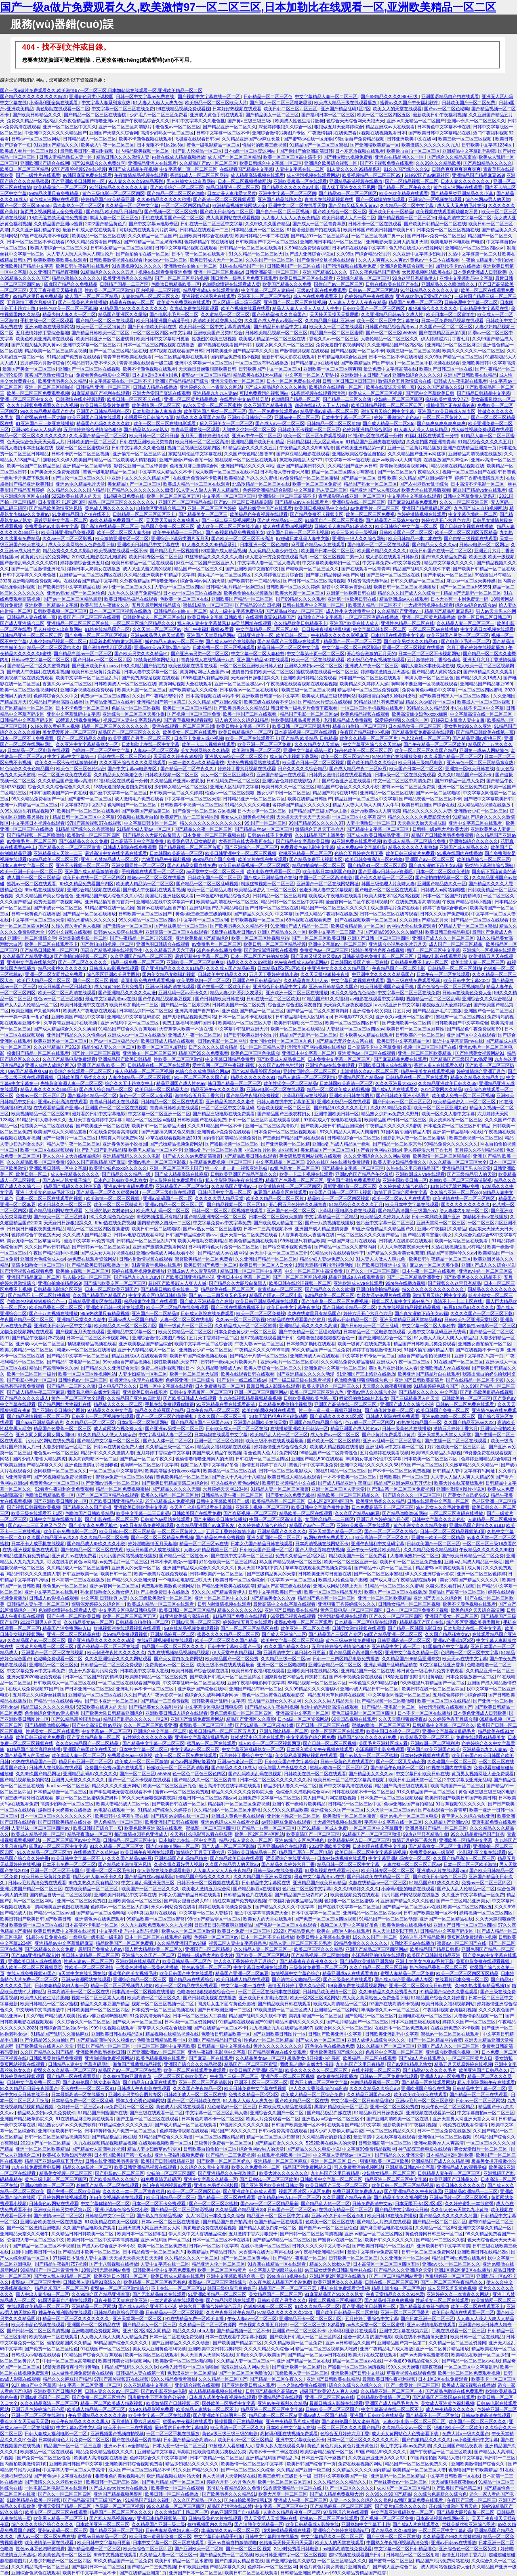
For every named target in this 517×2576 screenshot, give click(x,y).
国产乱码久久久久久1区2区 (337, 1416)
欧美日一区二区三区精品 (24, 169)
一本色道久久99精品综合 (373, 1682)
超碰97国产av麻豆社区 (427, 175)
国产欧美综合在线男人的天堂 (45, 2046)
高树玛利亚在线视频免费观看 (289, 2433)
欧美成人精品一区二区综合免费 (415, 841)
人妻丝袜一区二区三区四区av (355, 1028)
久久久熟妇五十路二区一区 (181, 2512)
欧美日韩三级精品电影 (421, 762)
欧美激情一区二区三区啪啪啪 (442, 1156)
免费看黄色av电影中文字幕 (103, 375)
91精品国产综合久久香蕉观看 (127, 1028)
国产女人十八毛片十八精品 (238, 1476)
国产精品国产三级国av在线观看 (289, 641)
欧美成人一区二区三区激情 (141, 1761)
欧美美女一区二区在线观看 (336, 326)
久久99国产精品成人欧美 (51, 2015)
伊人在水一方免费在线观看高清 (276, 556)
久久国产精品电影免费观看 (69, 1059)
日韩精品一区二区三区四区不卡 (144, 514)
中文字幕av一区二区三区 (291, 1579)
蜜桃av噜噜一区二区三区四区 (381, 1725)
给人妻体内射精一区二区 (463, 1210)
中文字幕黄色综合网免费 (310, 1737)
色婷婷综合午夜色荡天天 (35, 1234)
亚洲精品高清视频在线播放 (355, 181)
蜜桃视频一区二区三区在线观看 (246, 459)
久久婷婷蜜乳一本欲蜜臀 (469, 2203)
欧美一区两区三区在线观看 (462, 1240)
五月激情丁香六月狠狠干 (31, 302)
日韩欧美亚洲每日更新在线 (324, 1573)
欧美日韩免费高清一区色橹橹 (374, 859)
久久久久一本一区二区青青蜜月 (134, 2191)
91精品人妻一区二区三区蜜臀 (280, 1489)
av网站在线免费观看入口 (328, 1537)
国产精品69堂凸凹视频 (257, 605)
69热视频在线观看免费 (309, 919)
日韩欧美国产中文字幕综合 (461, 1022)
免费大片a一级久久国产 (465, 2433)
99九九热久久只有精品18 (94, 1882)
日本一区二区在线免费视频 (176, 2336)
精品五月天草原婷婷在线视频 (337, 1694)
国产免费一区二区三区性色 (51, 2348)
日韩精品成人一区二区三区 (89, 138)
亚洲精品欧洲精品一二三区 (471, 2191)
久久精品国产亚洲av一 (399, 611)
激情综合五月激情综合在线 (404, 381)
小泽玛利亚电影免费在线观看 (347, 1210)
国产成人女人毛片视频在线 (107, 1252)
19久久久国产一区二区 (375, 1937)
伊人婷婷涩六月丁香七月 (445, 338)
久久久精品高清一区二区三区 (49, 2403)
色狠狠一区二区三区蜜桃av (351, 1900)
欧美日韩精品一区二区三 (170, 2197)
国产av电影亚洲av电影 (163, 2391)
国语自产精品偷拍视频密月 (424, 1355)
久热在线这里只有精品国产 (412, 1168)
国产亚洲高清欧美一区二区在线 (398, 2118)
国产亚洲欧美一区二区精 (407, 1022)
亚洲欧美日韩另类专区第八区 (63, 2209)
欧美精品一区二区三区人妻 (244, 1022)
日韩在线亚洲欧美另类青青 (146, 441)
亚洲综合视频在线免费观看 (87, 689)
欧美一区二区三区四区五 (467, 1906)
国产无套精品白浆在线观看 (159, 2294)
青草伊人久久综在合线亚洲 (468, 1816)
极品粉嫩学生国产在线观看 (265, 508)
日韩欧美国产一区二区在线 (293, 266)
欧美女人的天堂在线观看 (397, 108)
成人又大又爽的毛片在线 (461, 205)
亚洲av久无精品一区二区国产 (416, 120)
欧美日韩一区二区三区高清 (202, 441)
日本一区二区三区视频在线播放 (120, 611)
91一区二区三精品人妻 (262, 1047)
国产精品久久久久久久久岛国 (448, 2215)
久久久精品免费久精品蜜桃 (347, 1361)
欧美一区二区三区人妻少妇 (123, 532)
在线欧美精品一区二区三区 (92, 1888)
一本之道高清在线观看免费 (177, 2300)
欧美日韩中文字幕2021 (466, 980)
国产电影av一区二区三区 (119, 2173)
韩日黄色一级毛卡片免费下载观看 (243, 278)
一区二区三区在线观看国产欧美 (129, 1682)
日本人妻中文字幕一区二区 (150, 671)
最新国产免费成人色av (100, 1949)
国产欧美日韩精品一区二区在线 (435, 223)
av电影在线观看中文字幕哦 (377, 998)
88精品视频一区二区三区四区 (317, 1682)
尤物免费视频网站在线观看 (253, 762)
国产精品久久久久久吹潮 (329, 1289)
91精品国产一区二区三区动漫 (371, 1834)
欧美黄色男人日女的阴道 (191, 841)
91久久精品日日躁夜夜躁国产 (29, 2088)
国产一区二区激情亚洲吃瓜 (38, 568)
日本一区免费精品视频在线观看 (452, 320)
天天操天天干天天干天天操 (303, 817)
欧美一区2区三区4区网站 (259, 1834)
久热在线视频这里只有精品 (458, 1246)
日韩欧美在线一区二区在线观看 (315, 1773)
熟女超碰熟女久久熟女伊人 (107, 1592)
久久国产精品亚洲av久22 (469, 1422)
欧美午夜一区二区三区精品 (448, 2106)
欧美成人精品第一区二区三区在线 (273, 338)
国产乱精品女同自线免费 (191, 865)
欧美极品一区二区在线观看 (369, 2058)
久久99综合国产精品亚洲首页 (100, 2294)
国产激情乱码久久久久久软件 (29, 562)
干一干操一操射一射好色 (24, 1016)
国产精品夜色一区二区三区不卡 (430, 798)
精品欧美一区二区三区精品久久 (348, 1495)
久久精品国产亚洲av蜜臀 (58, 223)
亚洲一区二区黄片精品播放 (190, 399)
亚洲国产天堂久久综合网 (113, 132)
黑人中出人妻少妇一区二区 (42, 2294)
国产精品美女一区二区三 (203, 514)
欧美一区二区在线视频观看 (318, 659)
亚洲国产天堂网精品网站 (211, 635)
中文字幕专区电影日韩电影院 (157, 1295)
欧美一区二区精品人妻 (209, 889)
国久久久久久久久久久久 (465, 1204)
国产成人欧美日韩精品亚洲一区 (378, 835)
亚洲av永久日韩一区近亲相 (338, 2215)
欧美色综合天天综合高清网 (477, 1610)
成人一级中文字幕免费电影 (236, 611)
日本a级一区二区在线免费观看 (405, 774)
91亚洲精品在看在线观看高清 (226, 1404)
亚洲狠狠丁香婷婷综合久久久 (347, 1604)
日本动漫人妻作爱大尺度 (231, 193)
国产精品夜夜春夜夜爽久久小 (308, 1961)
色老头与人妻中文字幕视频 (326, 889)
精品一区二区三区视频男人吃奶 (121, 1985)
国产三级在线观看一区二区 (156, 2112)
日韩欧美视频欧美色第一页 (310, 1398)
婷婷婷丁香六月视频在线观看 (246, 768)
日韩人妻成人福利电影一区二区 (56, 2433)
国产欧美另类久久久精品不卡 (239, 926)
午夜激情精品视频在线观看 (141, 175)
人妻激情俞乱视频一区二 (478, 2015)
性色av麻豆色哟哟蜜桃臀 (102, 2015)
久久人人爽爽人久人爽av (383, 260)
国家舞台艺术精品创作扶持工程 (296, 1676)
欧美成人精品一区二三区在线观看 (196, 484)
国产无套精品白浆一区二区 (93, 1737)
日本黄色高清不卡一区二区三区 (212, 2118)
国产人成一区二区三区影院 (228, 1846)
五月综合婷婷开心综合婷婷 (459, 1694)
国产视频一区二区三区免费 (171, 211)
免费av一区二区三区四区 (105, 695)
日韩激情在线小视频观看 (80, 399)
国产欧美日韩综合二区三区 (226, 211)
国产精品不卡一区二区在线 (432, 2415)
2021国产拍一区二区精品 (45, 2142)
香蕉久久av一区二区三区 (333, 338)
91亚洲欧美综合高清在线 (185, 1616)
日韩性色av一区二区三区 (82, 1380)
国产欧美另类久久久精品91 (411, 641)
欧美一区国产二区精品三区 (33, 465)
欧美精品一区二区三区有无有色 (155, 2282)
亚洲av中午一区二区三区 (256, 435)
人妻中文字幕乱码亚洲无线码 (437, 1331)
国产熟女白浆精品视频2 (160, 2215)
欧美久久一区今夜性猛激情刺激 (66, 762)
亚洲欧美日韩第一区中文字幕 (270, 695)
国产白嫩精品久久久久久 (426, 2439)
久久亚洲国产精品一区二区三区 (141, 956)
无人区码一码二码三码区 (236, 302)
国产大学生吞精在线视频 (319, 1549)
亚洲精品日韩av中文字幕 (410, 2167)
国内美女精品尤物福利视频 (168, 974)
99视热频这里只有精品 (159, 1216)
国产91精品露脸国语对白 (256, 1071)
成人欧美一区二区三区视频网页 (269, 1743)
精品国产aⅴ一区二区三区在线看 (129, 2070)
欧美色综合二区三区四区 (147, 2548)
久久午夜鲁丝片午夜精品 (230, 2312)
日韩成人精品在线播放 (155, 387)
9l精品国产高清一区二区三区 (457, 1592)
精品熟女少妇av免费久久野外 (390, 1113)
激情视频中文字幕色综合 (295, 1973)
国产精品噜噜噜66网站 (404, 1513)
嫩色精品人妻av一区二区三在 (174, 641)
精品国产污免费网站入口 (66, 1628)
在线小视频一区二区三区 (375, 2070)
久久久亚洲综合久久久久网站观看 (132, 762)
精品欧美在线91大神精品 (257, 375)
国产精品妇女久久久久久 (278, 2142)
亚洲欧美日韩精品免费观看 (309, 677)
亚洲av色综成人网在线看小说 (165, 1252)
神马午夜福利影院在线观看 (65, 2312)
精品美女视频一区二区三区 (65, 2173)
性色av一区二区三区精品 (268, 2040)
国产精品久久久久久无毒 (175, 1489)
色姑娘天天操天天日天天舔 (286, 2542)
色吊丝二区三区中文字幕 (306, 1888)
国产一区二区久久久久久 (83, 962)
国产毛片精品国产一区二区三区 (357, 2021)
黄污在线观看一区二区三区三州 (183, 726)
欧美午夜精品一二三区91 (178, 532)
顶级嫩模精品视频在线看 (91, 1343)
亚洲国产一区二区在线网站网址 (327, 883)
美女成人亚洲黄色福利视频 (247, 817)
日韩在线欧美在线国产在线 (392, 284)
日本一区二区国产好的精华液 (452, 895)
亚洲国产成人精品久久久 (463, 847)
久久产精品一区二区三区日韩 (378, 1967)
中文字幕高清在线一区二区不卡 (121, 381)
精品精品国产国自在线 (421, 1622)
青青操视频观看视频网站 (404, 465)
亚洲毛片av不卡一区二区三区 (145, 1688)
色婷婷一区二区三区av (216, 1937)
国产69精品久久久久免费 (83, 841)
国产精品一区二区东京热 (185, 1004)
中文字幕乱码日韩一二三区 (488, 2457)
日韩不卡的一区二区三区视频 (80, 453)
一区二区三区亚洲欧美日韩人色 (251, 665)
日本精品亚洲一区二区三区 (257, 229)
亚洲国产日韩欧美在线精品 (470, 375)
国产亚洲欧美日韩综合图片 (58, 1410)
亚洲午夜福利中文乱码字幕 (377, 1543)
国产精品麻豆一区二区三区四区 (341, 2506)
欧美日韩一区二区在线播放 (172, 2494)
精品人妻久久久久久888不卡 (48, 1089)
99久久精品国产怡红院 (143, 665)
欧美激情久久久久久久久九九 (430, 144)
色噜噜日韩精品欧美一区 (175, 284)
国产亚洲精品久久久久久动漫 (127, 992)
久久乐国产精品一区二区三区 (98, 435)
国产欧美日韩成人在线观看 (189, 1398)
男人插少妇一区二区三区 (87, 1277)
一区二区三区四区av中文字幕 (162, 332)
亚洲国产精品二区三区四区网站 (376, 1949)
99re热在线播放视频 (45, 889)
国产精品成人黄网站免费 (436, 671)
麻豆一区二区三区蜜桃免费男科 (87, 1797)
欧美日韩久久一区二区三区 (288, 786)
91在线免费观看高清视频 (414, 901)
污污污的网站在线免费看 (50, 1440)
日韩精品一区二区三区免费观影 (111, 1664)
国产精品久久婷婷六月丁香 (288, 1864)
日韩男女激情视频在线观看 (358, 1628)
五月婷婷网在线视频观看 (62, 2197)
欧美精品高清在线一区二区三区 (227, 901)
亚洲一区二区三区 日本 (334, 2161)
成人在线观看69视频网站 (287, 526)
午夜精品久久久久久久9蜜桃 (393, 1125)
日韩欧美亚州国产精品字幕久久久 (239, 350)
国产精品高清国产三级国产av (92, 2500)
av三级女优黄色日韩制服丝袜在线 (338, 2270)
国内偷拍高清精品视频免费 (229, 1137)
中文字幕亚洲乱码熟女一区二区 (253, 1749)
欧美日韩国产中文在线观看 (186, 1973)
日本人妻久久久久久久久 (466, 181)
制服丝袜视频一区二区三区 (267, 883)
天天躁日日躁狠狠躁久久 (256, 677)
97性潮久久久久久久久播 (147, 1737)
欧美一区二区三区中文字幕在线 (388, 320)
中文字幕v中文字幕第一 (71, 756)
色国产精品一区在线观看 (278, 2221)
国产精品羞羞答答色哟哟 (423, 2306)
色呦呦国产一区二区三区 (132, 804)
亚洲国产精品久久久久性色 (407, 1900)
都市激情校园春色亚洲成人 (141, 1834)
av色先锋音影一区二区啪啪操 (189, 2366)
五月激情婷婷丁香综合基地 (42, 332)
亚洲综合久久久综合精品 (486, 998)
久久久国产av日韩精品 (47, 1246)
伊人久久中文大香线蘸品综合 (71, 1156)
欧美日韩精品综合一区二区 (245, 732)
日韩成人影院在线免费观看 (129, 847)
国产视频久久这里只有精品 (454, 1283)
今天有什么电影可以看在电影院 (201, 1507)
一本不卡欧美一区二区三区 (349, 1476)
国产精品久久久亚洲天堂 (131, 1579)
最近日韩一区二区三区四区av (207, 1797)
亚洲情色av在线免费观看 (330, 1065)
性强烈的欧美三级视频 (264, 144)
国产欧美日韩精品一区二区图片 (383, 2245)
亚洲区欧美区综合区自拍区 (358, 453)
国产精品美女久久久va (434, 544)
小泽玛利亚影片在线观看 (152, 1912)
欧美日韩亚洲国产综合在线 (428, 804)
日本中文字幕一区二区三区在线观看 (169, 2542)
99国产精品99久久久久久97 (316, 823)
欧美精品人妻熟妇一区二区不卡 (207, 2409)
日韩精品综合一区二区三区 (353, 1137)
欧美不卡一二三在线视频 (127, 2427)
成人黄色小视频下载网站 (293, 756)
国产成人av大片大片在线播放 (119, 2488)
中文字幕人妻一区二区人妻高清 (268, 562)
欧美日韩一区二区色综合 (239, 1579)
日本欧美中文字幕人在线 (144, 1670)
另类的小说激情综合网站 (488, 865)
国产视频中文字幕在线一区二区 (209, 96)
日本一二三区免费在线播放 (444, 2130)
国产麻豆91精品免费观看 (412, 502)
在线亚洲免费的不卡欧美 (197, 477)
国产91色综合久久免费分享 (98, 163)
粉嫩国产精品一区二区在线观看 (38, 1053)
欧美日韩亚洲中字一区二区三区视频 (240, 853)
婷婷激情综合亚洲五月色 (84, 562)
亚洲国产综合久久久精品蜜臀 (193, 2064)
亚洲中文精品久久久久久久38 (369, 1464)
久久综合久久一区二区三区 (83, 2021)
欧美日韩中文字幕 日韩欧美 (215, 617)
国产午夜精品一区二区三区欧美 (435, 744)
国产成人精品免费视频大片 (336, 2494)
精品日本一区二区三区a (272, 2415)
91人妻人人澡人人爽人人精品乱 (208, 490)
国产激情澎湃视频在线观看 (301, 350)
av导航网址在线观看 (251, 623)
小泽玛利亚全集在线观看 (54, 102)
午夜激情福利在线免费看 (332, 132)
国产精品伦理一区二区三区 (94, 2548)
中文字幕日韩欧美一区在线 (453, 2475)
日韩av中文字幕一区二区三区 (41, 659)
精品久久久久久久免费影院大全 (419, 817)
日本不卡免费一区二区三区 (82, 708)
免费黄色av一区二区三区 (324, 950)
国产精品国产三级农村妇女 (392, 520)
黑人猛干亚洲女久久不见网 (348, 187)
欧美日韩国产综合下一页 (97, 1828)
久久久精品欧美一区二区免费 (36, 1162)
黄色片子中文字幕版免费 (313, 1464)
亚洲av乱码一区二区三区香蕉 (213, 1150)
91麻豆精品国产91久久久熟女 (334, 2294)
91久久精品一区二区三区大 (255, 253)
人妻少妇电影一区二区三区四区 (414, 2421)
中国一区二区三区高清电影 (326, 877)
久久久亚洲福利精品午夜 (35, 229)
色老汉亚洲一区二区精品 (191, 2373)
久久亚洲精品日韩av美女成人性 (392, 314)
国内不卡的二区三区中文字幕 (319, 2082)
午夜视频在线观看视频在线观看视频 (301, 683)
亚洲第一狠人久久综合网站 (358, 538)
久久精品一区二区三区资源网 (207, 2324)
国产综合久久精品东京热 (451, 157)
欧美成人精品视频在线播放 (336, 1446)
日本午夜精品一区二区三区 (213, 1410)
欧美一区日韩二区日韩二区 (484, 617)
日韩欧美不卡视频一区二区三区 (309, 429)
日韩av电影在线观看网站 (442, 956)
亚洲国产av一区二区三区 (429, 859)
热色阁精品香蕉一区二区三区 (438, 1967)
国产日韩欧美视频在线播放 (467, 526)
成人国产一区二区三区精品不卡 (139, 2469)
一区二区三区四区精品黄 (185, 205)
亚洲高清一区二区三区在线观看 (176, 932)
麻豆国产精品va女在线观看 (479, 490)
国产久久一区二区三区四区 (372, 1271)
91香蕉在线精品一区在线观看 (277, 2264)
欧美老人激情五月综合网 (206, 1888)
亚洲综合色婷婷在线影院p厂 (290, 780)
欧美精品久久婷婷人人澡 (364, 683)
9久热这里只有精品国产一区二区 (432, 1682)
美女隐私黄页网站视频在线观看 (310, 1156)
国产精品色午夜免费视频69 (474, 1028)
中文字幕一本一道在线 (347, 459)
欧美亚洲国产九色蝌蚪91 (36, 1010)
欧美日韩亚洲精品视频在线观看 (267, 1301)
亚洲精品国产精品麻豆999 (478, 175)
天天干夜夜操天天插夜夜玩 (55, 290)
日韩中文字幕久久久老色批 (198, 120)
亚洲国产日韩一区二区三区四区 (378, 938)
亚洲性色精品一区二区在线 (407, 623)
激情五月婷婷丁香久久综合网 (297, 1985)
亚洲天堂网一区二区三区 (440, 1222)
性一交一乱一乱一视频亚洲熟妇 (236, 1168)
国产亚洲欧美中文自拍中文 (252, 568)
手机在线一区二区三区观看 (47, 320)
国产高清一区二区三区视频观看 (224, 199)
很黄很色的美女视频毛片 (132, 1973)
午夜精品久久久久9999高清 (307, 447)
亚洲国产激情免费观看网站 (353, 1180)
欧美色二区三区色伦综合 (80, 768)
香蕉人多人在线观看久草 (438, 1065)
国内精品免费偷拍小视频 (234, 356)
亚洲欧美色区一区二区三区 (135, 1900)
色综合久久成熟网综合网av (202, 1071)
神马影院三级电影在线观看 (425, 2149)
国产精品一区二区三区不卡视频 (44, 2245)
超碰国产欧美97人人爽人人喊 (177, 1283)
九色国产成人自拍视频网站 (480, 508)
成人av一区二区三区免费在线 (46, 2536)
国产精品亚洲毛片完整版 (437, 1010)
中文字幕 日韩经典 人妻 (104, 1598)
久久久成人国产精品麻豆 (230, 968)
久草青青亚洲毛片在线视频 (71, 1022)
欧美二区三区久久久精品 (318, 1949)
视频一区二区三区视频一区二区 (163, 2003)
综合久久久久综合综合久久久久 (59, 786)
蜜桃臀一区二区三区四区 (460, 1016)
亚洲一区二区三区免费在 (462, 786)
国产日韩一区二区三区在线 (271, 907)
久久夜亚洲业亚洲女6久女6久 (378, 2457)
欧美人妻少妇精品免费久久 (400, 1162)
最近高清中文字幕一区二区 (465, 217)
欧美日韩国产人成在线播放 (153, 1549)
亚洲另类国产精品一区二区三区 (436, 1828)
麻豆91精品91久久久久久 (469, 1307)
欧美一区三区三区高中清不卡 (292, 157)
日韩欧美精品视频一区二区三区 (276, 332)
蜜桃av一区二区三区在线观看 (450, 2033)
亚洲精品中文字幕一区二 (131, 1331)
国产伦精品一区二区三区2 (370, 2015)
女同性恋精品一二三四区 (329, 1519)
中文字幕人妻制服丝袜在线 (275, 2270)
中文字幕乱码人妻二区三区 (320, 490)
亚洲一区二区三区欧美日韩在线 (420, 1985)
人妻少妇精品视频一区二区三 (58, 641)
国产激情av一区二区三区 (127, 926)
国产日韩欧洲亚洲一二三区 (224, 2009)
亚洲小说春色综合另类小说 (121, 2209)
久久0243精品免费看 (391, 1107)
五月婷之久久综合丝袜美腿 (39, 1694)
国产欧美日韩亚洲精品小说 (187, 1277)
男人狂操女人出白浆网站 (190, 181)
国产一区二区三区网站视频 (181, 278)
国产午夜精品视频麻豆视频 (165, 998)
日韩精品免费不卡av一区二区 (420, 962)
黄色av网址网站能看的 (192, 1761)
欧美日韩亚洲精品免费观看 (68, 532)
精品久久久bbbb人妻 (330, 2264)
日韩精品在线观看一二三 (204, 229)
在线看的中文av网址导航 (244, 399)
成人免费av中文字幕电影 (361, 847)
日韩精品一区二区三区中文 (354, 1803)
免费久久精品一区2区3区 (31, 120)
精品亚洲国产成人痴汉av (374, 490)
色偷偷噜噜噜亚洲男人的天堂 (204, 1458)
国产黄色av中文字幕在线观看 (63, 2475)
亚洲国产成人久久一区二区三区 (443, 938)
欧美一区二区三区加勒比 (161, 1047)
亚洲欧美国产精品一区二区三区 (242, 599)
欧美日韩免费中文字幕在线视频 (65, 1931)
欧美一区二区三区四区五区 (383, 114)
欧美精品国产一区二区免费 (231, 1658)
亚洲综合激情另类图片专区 (278, 132)
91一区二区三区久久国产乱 (201, 1077)
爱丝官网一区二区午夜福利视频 (357, 901)
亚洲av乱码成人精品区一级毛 (341, 1143)
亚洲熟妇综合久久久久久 (416, 375)
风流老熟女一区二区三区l (78, 205)
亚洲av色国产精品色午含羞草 (364, 1174)
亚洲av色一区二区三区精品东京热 (480, 762)
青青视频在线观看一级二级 (145, 362)
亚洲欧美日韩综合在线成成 (206, 235)
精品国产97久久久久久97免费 (368, 1737)
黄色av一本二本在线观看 (434, 260)
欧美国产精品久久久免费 (287, 284)
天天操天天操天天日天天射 (135, 2258)
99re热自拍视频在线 (287, 2276)
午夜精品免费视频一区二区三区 (221, 1162)
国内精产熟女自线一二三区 (164, 1222)
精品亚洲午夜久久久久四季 (217, 1089)
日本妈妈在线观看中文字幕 (359, 247)
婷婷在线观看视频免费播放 (138, 1271)
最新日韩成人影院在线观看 (90, 229)
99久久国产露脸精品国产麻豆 (96, 1162)
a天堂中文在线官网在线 (82, 1973)
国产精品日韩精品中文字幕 (280, 326)
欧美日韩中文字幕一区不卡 (243, 726)
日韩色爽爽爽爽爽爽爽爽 (456, 169)
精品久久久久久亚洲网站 (116, 1785)
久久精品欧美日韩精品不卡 (300, 623)
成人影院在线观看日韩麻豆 (392, 556)
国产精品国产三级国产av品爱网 (460, 1059)
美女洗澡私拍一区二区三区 (455, 1119)
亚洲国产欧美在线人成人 (354, 623)
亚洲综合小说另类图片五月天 (180, 538)
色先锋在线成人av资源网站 (416, 247)
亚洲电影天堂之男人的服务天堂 (397, 241)
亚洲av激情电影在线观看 (431, 2324)
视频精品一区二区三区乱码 (433, 998)
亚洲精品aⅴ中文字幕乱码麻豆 (64, 1943)
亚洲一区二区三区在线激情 (38, 2415)
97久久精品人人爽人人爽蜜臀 (349, 1131)
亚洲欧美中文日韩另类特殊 (215, 2348)
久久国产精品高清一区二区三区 (464, 1858)
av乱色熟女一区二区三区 (294, 1168)
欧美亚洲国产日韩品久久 (483, 2070)
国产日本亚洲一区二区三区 (86, 1688)
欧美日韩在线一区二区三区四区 (94, 877)
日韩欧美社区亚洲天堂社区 (471, 1319)
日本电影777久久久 (353, 1016)
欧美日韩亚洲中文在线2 (83, 1004)
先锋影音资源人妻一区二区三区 (71, 1083)
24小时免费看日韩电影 (297, 2548)
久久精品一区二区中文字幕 (132, 205)
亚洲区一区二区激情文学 (31, 938)
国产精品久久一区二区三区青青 (69, 847)
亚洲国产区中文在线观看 (471, 1034)
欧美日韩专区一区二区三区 (155, 556)
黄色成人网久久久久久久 (109, 508)
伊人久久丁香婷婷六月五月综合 (245, 1961)
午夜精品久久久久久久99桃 (486, 1549)
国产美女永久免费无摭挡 (55, 471)
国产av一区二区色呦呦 (446, 108)
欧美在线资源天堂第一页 (390, 387)
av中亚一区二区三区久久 (127, 586)
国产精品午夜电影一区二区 (73, 1361)
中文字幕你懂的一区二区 (472, 514)
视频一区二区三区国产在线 (469, 471)
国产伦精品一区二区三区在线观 (92, 1549)
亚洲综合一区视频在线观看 (435, 199)
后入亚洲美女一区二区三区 (226, 423)
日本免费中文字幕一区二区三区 (339, 1059)
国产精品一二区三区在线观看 (480, 919)
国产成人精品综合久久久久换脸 (275, 387)
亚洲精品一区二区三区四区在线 (90, 574)
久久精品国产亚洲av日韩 (352, 465)
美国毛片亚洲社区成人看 (169, 895)
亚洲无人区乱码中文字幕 (234, 786)
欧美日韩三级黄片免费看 (104, 405)
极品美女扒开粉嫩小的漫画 (313, 2058)
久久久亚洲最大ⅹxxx (395, 1083)
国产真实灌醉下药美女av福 (435, 865)
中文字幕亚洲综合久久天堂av (372, 744)
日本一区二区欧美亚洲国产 (111, 1289)
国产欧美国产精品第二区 (146, 810)
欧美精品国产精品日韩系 (434, 1949)
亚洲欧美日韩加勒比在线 (263, 1997)
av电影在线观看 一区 (114, 1809)
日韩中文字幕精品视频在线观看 (186, 247)
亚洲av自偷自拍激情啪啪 (232, 2542)
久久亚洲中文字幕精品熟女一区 (87, 744)
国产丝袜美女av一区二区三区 (399, 2482)
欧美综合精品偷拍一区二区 (357, 926)
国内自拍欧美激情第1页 (23, 2463)
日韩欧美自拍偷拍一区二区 (210, 2149)
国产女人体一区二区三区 (167, 1440)
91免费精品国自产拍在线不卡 (81, 514)
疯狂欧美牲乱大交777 (447, 399)
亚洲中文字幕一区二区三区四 (287, 193)
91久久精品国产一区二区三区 (426, 1791)
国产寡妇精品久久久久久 (487, 163)
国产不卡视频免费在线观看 (386, 163)
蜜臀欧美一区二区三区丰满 (206, 1725)
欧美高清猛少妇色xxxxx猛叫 (420, 714)
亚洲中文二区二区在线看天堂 (297, 205)
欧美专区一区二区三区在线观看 (56, 2512)
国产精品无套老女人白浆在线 (344, 1041)
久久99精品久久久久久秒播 (164, 199)
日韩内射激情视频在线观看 (145, 1259)
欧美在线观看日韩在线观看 (247, 1374)
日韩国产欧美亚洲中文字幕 (335, 2033)
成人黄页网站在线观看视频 (232, 217)
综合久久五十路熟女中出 (129, 1083)
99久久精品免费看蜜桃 (173, 2379)
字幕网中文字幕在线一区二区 (393, 1822)
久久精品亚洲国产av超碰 (181, 1943)
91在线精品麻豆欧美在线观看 (85, 2118)
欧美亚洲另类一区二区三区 (60, 1041)
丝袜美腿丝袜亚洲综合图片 (468, 2524)
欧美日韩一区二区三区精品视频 (275, 944)
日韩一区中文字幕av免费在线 (145, 96)
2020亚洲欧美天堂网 (329, 1846)
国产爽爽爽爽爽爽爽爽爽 (441, 423)
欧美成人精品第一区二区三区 (145, 883)
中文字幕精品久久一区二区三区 (332, 2536)
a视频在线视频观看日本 (382, 132)
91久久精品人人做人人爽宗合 (107, 1434)
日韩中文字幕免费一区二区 (33, 2082)
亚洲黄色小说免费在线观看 (224, 1131)
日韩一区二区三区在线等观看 (389, 913)
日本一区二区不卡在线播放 (395, 356)
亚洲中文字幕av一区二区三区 (204, 362)
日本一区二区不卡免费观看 (27, 738)
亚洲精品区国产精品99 (360, 1077)
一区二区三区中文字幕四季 (358, 817)
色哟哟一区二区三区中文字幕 (101, 750)
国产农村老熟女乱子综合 (423, 484)
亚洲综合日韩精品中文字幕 (279, 986)
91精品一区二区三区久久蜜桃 (394, 1585)
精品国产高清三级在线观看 (284, 1585)
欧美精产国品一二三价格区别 (189, 817)
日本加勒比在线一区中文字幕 (150, 744)
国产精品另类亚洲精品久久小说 (462, 193)
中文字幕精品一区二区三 (280, 1162)
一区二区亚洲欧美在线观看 (64, 774)
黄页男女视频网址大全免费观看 (52, 211)
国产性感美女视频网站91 (479, 1053)
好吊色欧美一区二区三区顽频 (68, 308)
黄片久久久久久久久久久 (277, 2046)
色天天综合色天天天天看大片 (36, 441)
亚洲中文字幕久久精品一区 (411, 1652)
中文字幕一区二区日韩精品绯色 (362, 2100)
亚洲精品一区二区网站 (336, 2009)
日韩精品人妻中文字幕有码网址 (464, 1470)
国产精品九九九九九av (136, 1277)
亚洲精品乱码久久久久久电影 (131, 1156)
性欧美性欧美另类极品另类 (219, 2451)
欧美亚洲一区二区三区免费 (264, 744)
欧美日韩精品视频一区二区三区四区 (387, 405)
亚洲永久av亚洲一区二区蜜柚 (405, 1016)
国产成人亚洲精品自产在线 (270, 877)
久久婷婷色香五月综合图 (278, 574)
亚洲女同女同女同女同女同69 (46, 1434)
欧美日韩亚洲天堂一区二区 (415, 1779)
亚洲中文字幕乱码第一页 (307, 750)
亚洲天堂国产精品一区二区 (335, 1531)
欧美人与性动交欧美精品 (202, 1240)
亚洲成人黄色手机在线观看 (216, 114)
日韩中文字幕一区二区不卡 (223, 132)
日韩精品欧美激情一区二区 (329, 1991)
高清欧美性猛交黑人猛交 (217, 320)
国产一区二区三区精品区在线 (118, 350)
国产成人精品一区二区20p (389, 423)
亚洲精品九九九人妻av (215, 393)
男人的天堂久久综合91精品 (242, 720)
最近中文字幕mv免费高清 (89, 1240)
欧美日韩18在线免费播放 (391, 2215)
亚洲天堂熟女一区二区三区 (237, 381)
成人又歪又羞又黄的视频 (147, 568)
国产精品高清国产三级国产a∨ (407, 1210)
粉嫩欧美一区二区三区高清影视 (460, 1180)
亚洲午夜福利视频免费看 (179, 2155)
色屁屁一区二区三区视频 (135, 708)
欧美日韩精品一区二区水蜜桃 (49, 2003)
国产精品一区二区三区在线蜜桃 (95, 114)
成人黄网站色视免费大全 (118, 1428)
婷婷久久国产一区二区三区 (469, 2021)
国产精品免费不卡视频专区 (316, 514)
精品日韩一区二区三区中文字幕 (288, 647)
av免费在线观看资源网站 (92, 1259)
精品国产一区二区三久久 (198, 568)
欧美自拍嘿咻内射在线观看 (269, 1410)
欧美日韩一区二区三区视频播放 (405, 586)
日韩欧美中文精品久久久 (222, 974)
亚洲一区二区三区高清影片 (126, 126)
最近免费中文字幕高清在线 (390, 369)
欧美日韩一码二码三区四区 (112, 2482)
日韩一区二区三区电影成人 (286, 1470)
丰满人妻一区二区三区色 (114, 217)
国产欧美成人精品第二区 (280, 1059)
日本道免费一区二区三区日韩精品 (457, 1125)
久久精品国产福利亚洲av (329, 320)
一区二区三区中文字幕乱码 (227, 1107)
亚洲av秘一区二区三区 (296, 417)
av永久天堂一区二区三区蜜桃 (212, 405)
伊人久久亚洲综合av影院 (429, 1573)
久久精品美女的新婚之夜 (118, 774)
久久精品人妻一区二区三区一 (465, 623)
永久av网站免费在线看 (173, 1906)
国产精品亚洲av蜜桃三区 (477, 738)
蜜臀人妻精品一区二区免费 (407, 1973)
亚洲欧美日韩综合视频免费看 (134, 2463)
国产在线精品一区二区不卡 (220, 2027)
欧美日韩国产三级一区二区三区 (337, 2185)
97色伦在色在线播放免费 (396, 756)
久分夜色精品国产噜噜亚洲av (88, 120)
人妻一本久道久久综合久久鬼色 (361, 2500)
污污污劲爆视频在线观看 (342, 1616)
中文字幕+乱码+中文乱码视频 (129, 1931)
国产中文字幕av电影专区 (153, 223)
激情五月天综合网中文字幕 (388, 411)
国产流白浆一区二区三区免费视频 (335, 1301)
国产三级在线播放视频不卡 (237, 1307)
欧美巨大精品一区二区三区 (43, 980)
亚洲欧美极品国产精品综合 (202, 938)
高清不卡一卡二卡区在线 (458, 1301)
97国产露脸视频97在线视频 (78, 169)
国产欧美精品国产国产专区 (367, 362)
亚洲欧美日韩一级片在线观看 (115, 1307)
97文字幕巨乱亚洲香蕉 (442, 1664)
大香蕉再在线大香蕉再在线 (246, 841)
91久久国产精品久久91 (440, 387)
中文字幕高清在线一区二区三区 (481, 714)
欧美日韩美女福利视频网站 (448, 2003)
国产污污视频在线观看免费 (350, 266)
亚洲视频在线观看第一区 (430, 2112)
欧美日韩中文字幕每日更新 (162, 338)
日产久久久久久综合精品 (302, 768)
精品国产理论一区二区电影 (276, 1295)
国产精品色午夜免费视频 (219, 1537)
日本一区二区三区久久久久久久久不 (275, 1779)
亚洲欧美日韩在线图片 (351, 1095)
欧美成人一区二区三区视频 (376, 393)
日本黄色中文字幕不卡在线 (444, 126)
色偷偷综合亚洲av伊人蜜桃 (51, 1713)
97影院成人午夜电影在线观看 (332, 1119)
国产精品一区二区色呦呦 (100, 1912)
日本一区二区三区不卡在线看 (36, 241)
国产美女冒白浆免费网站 (178, 1658)
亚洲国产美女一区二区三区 (451, 1616)
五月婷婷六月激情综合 (42, 362)
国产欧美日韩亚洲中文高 (382, 1265)
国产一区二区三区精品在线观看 (107, 1495)
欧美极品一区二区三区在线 (98, 235)
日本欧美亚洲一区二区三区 (102, 2524)
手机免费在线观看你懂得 (464, 2124)
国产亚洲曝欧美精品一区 (374, 144)
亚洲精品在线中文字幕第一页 (165, 901)
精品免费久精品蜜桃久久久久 (105, 2451)
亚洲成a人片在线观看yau (442, 1870)
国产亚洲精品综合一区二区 (385, 1337)
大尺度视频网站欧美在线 (426, 272)
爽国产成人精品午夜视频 (132, 169)
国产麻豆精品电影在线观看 (303, 453)
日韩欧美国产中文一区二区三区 (266, 241)
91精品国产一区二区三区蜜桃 (318, 144)
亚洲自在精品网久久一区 (400, 157)
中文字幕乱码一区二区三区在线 (194, 1682)
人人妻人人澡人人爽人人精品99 (462, 1476)
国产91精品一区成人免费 (459, 780)
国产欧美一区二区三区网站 (262, 1955)
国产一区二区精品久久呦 (81, 738)
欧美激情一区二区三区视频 (113, 1198)
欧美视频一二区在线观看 (53, 2336)
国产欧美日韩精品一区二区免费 (472, 1555)
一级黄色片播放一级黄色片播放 (147, 1967)
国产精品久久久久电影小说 (313, 2149)
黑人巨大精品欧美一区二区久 (154, 1949)
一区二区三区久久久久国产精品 (368, 1234)
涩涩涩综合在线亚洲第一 (290, 1858)
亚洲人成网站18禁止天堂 (337, 1585)
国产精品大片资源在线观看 (324, 701)
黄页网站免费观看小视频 (471, 1937)
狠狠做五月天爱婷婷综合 (338, 126)
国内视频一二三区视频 (158, 290)
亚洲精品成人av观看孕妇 (461, 2167)
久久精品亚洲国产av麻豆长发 (251, 138)
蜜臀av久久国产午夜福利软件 (409, 102)
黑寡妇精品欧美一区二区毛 (341, 2106)
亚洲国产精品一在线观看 (281, 774)
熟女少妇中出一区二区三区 (283, 792)
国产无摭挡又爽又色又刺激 (168, 1131)
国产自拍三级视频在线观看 (470, 538)
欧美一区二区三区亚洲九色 (440, 1107)
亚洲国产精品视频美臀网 (118, 2494)
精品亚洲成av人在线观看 (390, 126)
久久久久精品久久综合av (374, 2088)
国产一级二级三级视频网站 (228, 520)
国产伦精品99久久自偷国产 (279, 314)
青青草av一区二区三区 (280, 1289)
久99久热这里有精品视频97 (27, 810)
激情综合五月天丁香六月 (319, 829)
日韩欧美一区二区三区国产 (145, 913)
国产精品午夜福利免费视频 (253, 1095)
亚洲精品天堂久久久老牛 (230, 1101)
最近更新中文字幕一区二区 (60, 520)
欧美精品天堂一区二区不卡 (427, 1737)
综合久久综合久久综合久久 (356, 2385)
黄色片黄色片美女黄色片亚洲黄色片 (342, 2445)
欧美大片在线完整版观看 (425, 490)
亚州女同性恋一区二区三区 (310, 1071)
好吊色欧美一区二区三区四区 (363, 750)
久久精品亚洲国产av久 (369, 2094)
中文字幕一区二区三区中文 (281, 2506)
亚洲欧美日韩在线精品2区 (312, 1670)
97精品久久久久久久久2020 (285, 2312)
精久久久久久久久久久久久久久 (211, 823)
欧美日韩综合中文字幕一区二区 (271, 163)
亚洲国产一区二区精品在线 (185, 502)
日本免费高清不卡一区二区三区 (382, 1507)
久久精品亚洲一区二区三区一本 (392, 2391)
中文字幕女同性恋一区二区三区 (399, 1694)
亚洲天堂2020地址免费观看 (35, 1676)
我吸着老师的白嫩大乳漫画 (116, 641)
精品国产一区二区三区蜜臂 (336, 332)
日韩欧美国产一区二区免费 (469, 102)
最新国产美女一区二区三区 (29, 369)
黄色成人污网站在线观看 (457, 187)
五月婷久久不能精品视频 (479, 1150)
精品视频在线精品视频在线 (457, 465)
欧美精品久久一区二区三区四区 (125, 1325)
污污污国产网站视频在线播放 (316, 1047)
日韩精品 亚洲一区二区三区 (103, 387)
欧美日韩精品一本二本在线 (261, 235)
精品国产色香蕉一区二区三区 (294, 1180)
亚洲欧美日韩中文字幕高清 (488, 362)
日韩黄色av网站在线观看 (166, 1519)
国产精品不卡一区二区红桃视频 (39, 1295)
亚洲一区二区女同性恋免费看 (54, 974)
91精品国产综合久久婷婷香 (164, 1809)
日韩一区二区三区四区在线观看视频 (265, 1119)
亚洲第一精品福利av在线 (457, 1131)
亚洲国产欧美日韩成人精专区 (446, 411)
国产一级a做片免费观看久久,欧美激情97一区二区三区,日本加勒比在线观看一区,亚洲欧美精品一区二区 (248, 7)
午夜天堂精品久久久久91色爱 (395, 2294)
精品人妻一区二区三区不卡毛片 (300, 1943)
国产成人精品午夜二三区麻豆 (358, 768)
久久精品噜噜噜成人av (219, 1367)
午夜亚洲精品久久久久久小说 (97, 2415)
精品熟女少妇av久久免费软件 (46, 2112)
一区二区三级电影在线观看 (168, 1192)
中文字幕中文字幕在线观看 (414, 496)
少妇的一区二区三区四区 (398, 399)
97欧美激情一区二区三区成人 (282, 2009)
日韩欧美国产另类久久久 (81, 1077)
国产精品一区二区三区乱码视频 (207, 883)
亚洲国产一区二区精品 (155, 1313)
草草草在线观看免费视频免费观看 (318, 1567)
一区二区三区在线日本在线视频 (269, 1991)
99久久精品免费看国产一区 (116, 520)
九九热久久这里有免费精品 (134, 593)
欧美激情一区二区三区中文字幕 (252, 2463)
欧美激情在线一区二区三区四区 (289, 1186)
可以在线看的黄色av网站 (235, 1483)
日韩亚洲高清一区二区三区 (272, 272)
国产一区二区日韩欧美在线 (194, 2100)
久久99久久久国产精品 (267, 223)
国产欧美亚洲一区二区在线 (102, 1125)
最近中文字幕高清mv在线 (110, 998)
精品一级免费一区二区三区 (137, 962)
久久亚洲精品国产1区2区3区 (396, 344)
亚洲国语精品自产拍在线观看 (450, 96)
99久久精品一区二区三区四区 (147, 919)
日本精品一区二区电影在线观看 (38, 750)
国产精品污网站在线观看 (230, 2300)
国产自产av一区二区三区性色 (328, 2227)
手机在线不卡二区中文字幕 (477, 708)
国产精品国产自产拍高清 (227, 2221)
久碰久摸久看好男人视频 (54, 726)
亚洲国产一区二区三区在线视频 (295, 302)
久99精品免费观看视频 (306, 247)
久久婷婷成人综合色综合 (403, 1186)
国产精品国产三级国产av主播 (318, 810)
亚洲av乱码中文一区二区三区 (130, 1022)
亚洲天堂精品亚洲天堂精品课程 (411, 1319)
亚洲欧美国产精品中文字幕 (26, 266)
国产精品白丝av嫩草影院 (149, 1876)
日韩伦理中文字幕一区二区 (471, 302)
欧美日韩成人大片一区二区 (348, 217)
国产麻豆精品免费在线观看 (400, 1059)
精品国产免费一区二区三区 (415, 302)
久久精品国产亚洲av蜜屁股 (177, 780)
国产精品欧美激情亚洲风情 (55, 508)
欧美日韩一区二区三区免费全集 (411, 1561)
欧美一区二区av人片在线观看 (401, 1198)
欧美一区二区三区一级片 (31, 1374)
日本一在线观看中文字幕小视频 (236, 2336)
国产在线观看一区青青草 (365, 568)
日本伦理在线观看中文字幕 (397, 635)
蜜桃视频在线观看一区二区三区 (327, 671)
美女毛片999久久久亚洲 (468, 726)
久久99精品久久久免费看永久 (388, 1991)
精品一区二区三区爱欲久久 (53, 647)
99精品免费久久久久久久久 (451, 1143)
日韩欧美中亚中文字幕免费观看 (164, 2270)
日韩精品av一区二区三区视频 (174, 2312)
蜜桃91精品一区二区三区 (207, 605)
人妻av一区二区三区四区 (179, 586)
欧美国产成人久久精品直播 (60, 1131)
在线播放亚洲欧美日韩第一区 (299, 1428)
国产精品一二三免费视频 (165, 1700)
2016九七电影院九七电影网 (99, 556)
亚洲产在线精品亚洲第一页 (469, 447)
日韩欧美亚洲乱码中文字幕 (218, 1700)
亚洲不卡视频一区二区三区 (82, 865)
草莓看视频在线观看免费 (411, 2373)
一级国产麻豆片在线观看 (352, 1240)
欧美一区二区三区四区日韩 (352, 1022)
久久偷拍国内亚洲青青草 (430, 441)
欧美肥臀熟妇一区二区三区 (203, 980)
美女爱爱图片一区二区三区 (69, 732)
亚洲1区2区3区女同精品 (146, 2330)
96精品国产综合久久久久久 (203, 1876)
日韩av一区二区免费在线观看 (465, 1404)
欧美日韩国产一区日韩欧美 (65, 986)
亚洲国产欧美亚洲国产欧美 (433, 1749)
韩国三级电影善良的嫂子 (231, 2288)
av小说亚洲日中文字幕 (397, 1004)
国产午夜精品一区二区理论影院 (141, 938)
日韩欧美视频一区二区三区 (60, 611)
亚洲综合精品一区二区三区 (363, 278)
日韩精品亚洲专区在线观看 (95, 1301)
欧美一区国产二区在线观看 (250, 714)
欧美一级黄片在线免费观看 (364, 1343)
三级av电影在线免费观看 (321, 290)
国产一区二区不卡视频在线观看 (140, 1779)
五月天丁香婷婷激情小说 (205, 435)
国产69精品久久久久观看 (300, 599)
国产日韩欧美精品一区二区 (349, 1307)
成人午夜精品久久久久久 (74, 1174)
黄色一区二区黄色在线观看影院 (273, 1694)
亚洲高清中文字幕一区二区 (302, 1713)
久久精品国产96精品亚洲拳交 (411, 1658)
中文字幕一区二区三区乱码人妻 (216, 2112)
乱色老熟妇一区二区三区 (231, 2106)
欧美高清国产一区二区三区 (457, 1785)
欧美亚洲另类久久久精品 (127, 278)
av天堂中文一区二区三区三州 (215, 871)
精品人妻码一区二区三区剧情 (307, 1077)
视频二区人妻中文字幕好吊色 (132, 720)
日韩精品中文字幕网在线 (484, 308)
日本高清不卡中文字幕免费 (137, 841)
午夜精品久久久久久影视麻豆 (339, 635)
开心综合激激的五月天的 (371, 653)
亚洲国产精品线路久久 (280, 199)
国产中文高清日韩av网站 (96, 1725)
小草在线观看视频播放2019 (173, 1137)
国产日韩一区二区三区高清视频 (314, 580)
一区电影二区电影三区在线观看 (56, 2488)
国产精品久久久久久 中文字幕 (262, 913)
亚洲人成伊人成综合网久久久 (376, 2040)
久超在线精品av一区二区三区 (378, 1882)
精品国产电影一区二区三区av (309, 714)
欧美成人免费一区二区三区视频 (463, 1095)
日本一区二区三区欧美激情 (442, 871)
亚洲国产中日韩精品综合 (256, 980)
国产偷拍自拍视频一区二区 (442, 877)
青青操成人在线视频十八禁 (207, 659)
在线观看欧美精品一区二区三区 (38, 2306)
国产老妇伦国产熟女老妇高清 (91, 2082)
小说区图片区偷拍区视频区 (271, 1150)
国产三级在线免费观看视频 (414, 980)
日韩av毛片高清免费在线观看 (37, 1882)
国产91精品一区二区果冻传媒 (153, 241)
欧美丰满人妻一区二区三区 (477, 962)
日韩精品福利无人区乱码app (315, 441)
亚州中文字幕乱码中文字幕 (466, 278)
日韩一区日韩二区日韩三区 (349, 381)
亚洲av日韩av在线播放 (453, 2542)
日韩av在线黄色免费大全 (467, 992)
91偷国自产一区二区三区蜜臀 (334, 520)
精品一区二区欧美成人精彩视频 (125, 459)
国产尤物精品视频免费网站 (189, 1016)
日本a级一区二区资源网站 (250, 151)
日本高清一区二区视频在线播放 (143, 1991)
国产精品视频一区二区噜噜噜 (36, 835)
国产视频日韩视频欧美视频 (33, 1507)
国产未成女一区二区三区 (447, 574)
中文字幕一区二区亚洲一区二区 (159, 1113)
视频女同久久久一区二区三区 (284, 344)
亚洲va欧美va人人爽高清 (36, 429)
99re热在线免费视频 (115, 1222)
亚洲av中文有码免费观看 (128, 1186)
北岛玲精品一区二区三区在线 (261, 484)
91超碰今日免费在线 (124, 496)
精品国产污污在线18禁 (335, 792)
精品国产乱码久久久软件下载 (421, 568)
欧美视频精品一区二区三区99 (372, 175)
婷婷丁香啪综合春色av (397, 417)
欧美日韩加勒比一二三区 (133, 1004)
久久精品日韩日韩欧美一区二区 (83, 2233)
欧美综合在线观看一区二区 (336, 387)
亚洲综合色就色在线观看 (35, 2572)
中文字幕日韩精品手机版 (218, 2536)
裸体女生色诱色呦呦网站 (140, 2100)
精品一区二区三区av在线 (204, 1543)
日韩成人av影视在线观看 (114, 968)
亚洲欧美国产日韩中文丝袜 (357, 2373)
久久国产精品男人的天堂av (232, 1864)
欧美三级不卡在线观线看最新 (275, 1440)
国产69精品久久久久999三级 (390, 96)
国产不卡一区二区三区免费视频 (399, 1470)
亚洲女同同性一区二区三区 (138, 865)
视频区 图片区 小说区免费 (304, 2191)
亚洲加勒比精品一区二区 (283, 1731)
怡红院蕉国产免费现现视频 (239, 1900)
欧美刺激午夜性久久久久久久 (116, 1652)
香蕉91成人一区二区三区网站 (199, 175)
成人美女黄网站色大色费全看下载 (81, 544)
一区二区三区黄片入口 (445, 417)
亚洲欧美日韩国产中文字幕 (76, 2463)
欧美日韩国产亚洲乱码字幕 (256, 2070)
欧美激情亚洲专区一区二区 (122, 538)
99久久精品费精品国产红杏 (47, 411)
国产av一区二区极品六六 (114, 1041)
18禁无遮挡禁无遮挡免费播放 (58, 217)
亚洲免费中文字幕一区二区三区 (335, 1367)
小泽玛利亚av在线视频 (304, 1095)
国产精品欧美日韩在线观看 (250, 1156)
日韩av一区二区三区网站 (36, 138)
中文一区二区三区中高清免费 (402, 780)
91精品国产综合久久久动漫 (165, 2136)
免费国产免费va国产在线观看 (114, 1767)
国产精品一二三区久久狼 (347, 399)
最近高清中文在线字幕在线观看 (116, 853)
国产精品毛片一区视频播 (174, 550)
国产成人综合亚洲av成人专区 (403, 1979)
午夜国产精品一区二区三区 (27, 1319)
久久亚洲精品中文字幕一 (148, 2385)
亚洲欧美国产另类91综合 (218, 332)
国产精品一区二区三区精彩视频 (182, 2209)
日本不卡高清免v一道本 (173, 1561)
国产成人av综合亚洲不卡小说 (106, 2245)
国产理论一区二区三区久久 (78, 477)
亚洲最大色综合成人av (42, 1259)
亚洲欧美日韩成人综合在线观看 (176, 1713)
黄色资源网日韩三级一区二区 (434, 2233)
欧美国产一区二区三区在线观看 (89, 617)
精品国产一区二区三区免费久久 (416, 2463)
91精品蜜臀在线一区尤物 (109, 907)
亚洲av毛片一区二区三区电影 (409, 1816)
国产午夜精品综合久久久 (144, 120)
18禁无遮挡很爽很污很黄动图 (325, 1265)
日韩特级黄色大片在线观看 (215, 2518)
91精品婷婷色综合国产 (436, 1386)
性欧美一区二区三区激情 (109, 290)
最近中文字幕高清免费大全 (262, 1912)
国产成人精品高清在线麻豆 (181, 1174)
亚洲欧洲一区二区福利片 (434, 1743)
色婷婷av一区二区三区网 (272, 2566)
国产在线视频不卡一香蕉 (480, 1349)
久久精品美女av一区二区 (88, 1622)
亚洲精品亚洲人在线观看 (152, 163)
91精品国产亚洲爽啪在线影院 (375, 441)
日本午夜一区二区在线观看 (199, 253)
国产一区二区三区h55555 (25, 205)
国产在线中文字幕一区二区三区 (242, 1555)
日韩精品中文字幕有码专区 (26, 720)
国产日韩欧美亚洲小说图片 (250, 1034)
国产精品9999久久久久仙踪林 (393, 932)
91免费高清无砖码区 (368, 580)
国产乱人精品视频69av (112, 2518)
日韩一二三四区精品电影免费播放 (346, 1658)
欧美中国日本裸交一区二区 (393, 1731)
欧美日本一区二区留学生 (450, 314)
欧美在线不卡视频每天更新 (421, 2336)
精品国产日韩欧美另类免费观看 (442, 835)
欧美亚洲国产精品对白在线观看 (429, 1374)
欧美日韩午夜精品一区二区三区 (440, 1259)
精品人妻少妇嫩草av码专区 (154, 2149)
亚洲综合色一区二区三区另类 (468, 2548)
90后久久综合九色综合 (352, 992)
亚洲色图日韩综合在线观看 (162, 944)
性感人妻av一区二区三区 (88, 1961)
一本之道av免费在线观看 (302, 2385)
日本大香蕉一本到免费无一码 (459, 599)
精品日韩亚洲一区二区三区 (232, 187)
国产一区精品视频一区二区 (411, 181)
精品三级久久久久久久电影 (47, 1707)
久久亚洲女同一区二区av (404, 2258)
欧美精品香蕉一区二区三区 (56, 1307)
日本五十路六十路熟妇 (323, 2457)
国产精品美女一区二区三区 (272, 114)
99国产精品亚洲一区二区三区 (393, 1634)
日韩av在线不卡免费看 (270, 835)
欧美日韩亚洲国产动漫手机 (163, 320)
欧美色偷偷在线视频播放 (248, 593)
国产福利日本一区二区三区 (328, 114)
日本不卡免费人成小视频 (198, 738)
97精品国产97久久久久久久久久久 (133, 308)
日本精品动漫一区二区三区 (414, 726)
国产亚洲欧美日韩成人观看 (249, 2191)
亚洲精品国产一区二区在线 (182, 1186)
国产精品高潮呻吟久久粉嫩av (105, 2040)
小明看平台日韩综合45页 (149, 417)
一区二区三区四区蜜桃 (480, 689)
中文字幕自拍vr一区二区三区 (485, 2112)
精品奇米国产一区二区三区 (61, 2288)
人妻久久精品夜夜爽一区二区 (292, 2512)
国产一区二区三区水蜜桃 (378, 1573)
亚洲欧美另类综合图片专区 (135, 2094)
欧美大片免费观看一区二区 (272, 2118)
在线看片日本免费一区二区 (461, 1979)
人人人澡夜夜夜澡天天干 (404, 1246)
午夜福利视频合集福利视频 (449, 2009)
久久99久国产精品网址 (38, 1773)
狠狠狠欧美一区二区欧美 (384, 2161)
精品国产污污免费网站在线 (442, 2560)
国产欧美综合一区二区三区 (177, 187)
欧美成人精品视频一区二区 (38, 1834)
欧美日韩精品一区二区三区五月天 (223, 1731)
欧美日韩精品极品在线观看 (131, 599)
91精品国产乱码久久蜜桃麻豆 (60, 2033)
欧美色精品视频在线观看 (364, 714)
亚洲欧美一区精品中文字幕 (51, 605)
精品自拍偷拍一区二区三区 (359, 726)
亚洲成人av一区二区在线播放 (136, 1034)
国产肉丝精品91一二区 (279, 520)
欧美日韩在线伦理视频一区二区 (300, 1283)
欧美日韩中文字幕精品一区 (403, 1041)
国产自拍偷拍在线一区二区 (142, 253)
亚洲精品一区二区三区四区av (474, 247)
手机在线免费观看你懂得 (169, 1404)
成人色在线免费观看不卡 (317, 296)
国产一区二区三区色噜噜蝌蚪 (165, 1416)
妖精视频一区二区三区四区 (486, 1912)
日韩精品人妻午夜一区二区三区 (232, 1495)
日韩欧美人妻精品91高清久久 (343, 526)
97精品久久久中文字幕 (109, 1410)
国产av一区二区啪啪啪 (438, 792)
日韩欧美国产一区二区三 (403, 1476)
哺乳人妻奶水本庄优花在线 (26, 447)
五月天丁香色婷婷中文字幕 (96, 1119)
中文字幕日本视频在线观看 (487, 629)
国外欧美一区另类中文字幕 (228, 2403)
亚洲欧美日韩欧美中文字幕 (140, 1507)
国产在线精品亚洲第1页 (442, 332)
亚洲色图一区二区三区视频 (287, 2076)
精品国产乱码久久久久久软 (103, 423)
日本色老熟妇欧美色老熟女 (120, 1180)
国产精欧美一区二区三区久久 (310, 568)
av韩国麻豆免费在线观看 (87, 175)
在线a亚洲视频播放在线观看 (30, 1549)
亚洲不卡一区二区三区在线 (264, 296)
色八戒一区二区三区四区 (369, 1422)
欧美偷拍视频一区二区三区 (82, 1271)
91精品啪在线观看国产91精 (245, 2021)
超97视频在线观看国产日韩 (225, 344)
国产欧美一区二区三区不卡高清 (242, 538)
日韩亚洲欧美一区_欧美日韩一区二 (273, 635)
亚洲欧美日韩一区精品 (391, 211)
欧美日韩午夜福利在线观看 (82, 266)
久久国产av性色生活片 (280, 1065)
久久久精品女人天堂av (317, 744)
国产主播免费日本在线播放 (162, 1592)
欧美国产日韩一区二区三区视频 (313, 762)
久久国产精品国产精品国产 (99, 1295)
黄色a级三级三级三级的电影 (203, 913)
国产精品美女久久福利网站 (155, 1707)
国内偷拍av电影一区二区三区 (487, 1325)
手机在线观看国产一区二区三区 (172, 217)
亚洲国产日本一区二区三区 (195, 2572)
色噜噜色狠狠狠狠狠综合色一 (36, 1301)
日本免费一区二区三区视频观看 (224, 647)
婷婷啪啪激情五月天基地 (385, 671)
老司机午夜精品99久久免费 (234, 2488)
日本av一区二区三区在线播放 (192, 593)
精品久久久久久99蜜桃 (249, 962)
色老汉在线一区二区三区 (425, 738)
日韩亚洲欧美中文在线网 (411, 138)
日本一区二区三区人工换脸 (199, 2015)
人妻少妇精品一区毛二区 (142, 1374)
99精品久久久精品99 (427, 708)
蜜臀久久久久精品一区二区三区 (228, 1634)
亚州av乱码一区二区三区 (62, 2530)
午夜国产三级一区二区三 (234, 2076)
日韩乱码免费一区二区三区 (233, 780)
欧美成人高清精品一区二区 (340, 2003)
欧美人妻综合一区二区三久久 (59, 247)
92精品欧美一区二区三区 (329, 1295)
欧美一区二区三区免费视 (316, 484)
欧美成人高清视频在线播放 (468, 2385)
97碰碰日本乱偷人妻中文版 (303, 538)
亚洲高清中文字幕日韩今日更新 (295, 1652)
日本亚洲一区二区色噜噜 (264, 544)
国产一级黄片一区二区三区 (69, 1137)
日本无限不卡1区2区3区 (161, 144)
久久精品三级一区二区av (170, 1446)
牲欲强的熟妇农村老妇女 (109, 1210)
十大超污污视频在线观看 (428, 605)
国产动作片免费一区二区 (389, 1410)
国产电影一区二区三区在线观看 (378, 544)
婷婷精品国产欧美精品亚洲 (107, 199)
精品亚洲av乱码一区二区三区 (329, 411)
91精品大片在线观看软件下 (337, 1252)
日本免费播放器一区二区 (219, 1386)
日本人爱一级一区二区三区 (179, 2445)
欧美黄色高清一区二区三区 (64, 2554)
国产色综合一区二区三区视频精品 (450, 986)
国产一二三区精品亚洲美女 (414, 1277)
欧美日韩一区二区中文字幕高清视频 (215, 326)
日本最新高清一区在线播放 (78, 2094)
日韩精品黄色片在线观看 (247, 1894)
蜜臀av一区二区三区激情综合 (217, 2282)
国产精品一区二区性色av (183, 1555)
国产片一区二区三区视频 (95, 1053)
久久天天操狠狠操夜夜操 (325, 974)
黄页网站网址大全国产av (204, 671)
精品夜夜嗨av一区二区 (131, 302)
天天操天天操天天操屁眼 (334, 314)
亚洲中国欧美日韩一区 (336, 1113)
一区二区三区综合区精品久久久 (144, 623)
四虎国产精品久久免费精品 (70, 284)
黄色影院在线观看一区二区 (62, 108)
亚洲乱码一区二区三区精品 (397, 2475)
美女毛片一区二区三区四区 (225, 574)
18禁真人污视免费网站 (78, 720)
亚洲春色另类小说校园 (91, 96)
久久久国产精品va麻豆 (357, 1513)
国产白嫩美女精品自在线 (239, 2560)
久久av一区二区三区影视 (67, 538)
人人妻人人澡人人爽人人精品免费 (113, 2336)
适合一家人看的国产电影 (367, 2336)
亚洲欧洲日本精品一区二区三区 (332, 241)
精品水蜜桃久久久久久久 (76, 278)
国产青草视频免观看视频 (188, 720)
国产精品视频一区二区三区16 (407, 217)
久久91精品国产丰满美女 (319, 835)
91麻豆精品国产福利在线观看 (100, 393)
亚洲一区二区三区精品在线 (73, 1634)
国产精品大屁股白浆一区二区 (267, 2227)
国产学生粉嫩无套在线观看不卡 (121, 1791)
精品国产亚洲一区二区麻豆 (242, 1973)
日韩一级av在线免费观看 (278, 1870)
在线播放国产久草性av (446, 459)
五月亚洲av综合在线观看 (282, 1846)
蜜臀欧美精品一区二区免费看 (204, 1259)
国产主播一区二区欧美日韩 (223, 986)
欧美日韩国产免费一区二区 (210, 1265)
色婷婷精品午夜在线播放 (208, 241)
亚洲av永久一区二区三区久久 (476, 120)
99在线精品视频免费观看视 (183, 108)
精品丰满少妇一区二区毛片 (398, 2288)
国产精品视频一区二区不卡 (357, 350)
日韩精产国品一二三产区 (124, 284)
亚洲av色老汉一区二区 (239, 1761)
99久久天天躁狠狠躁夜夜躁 (148, 1797)
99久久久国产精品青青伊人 (219, 1592)
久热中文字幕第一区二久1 (474, 253)
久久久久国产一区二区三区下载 (481, 1313)
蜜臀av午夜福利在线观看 (187, 2421)
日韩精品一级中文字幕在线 (224, 2046)
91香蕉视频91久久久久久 (136, 266)
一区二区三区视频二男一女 (378, 235)
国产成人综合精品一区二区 (105, 1089)
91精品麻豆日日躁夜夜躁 (378, 2112)
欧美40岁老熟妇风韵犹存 (67, 2155)
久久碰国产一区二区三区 (270, 260)
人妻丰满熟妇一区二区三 (370, 823)
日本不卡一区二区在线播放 (424, 1713)
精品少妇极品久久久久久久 (192, 2463)
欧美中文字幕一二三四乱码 (335, 932)
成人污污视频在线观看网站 (313, 175)
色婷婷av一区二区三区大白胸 (119, 1906)
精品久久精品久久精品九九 (477, 1077)
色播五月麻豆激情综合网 (194, 465)
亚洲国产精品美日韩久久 (301, 465)
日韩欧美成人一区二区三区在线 (154, 617)
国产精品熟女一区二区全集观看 (439, 1846)
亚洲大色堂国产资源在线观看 (161, 393)
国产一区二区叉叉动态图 (400, 1761)
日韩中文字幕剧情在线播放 (271, 2536)
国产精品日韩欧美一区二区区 (100, 332)
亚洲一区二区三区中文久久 (69, 126)
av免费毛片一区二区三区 (374, 508)
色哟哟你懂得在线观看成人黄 (231, 284)
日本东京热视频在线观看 (359, 151)
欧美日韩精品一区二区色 (186, 1961)
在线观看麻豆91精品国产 (270, 617)
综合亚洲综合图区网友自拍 (294, 1004)
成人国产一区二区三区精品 (234, 157)
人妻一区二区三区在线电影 (186, 1319)
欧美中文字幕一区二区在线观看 (159, 2415)
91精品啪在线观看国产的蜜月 (296, 1319)
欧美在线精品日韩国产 (310, 798)
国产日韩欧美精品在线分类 (64, 1822)
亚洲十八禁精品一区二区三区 (29, 804)
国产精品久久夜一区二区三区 (203, 829)
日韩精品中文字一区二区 (109, 2215)
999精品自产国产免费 (214, 859)
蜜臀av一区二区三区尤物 (36, 2282)
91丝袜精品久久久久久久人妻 (118, 187)
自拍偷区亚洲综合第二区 (160, 508)
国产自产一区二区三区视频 (283, 211)
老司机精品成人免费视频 (348, 720)
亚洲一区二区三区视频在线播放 (413, 647)
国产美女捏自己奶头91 (465, 1495)
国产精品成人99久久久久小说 (96, 1543)
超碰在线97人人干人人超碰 (322, 405)
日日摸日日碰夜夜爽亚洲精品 (36, 1228)
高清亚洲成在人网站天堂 (245, 2366)
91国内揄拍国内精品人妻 (405, 1131)
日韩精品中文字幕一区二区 (479, 2088)
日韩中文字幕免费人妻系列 (469, 496)
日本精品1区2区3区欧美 (281, 968)
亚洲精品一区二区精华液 (87, 465)
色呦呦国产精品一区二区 (295, 399)
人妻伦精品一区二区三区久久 (150, 296)
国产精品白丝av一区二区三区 (294, 611)
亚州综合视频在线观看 (197, 2385)
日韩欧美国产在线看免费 (201, 1119)
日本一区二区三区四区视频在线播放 (159, 344)
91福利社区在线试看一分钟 (375, 435)
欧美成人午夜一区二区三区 (107, 144)
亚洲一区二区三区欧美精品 (425, 1053)
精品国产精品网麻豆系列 (449, 611)
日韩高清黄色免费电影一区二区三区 (378, 956)
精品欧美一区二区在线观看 (305, 1513)
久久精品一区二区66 (435, 2227)
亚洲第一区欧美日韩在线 (350, 593)
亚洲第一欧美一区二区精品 (437, 1537)
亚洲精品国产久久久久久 (281, 1531)
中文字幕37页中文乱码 (82, 804)
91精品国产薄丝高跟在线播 (56, 701)
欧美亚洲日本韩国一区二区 (121, 2276)
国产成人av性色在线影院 (230, 641)
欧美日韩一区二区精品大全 (161, 1089)
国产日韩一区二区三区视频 (329, 1743)
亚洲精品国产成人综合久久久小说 (109, 895)
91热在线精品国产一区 (242, 266)
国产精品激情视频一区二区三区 (38, 1416)
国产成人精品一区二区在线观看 (186, 2124)
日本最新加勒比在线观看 (310, 1343)
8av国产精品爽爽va (27, 1071)
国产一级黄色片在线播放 (82, 302)
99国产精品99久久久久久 (381, 2451)
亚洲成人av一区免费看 (442, 2076)
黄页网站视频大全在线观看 (185, 683)
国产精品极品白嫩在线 (329, 2112)
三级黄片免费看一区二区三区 (45, 1646)
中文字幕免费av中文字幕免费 (392, 562)
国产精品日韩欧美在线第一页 (485, 732)
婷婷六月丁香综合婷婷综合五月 (210, 2306)
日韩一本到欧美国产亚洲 (436, 1216)
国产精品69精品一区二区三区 (281, 2239)
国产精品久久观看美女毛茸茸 (395, 1252)
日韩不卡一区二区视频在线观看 (102, 1416)
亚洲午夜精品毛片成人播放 (386, 2348)
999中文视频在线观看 (69, 932)
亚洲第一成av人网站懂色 (484, 750)
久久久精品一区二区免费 (104, 1537)
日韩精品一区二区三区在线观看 (251, 247)
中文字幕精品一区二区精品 (331, 1216)
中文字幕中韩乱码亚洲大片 (241, 1028)
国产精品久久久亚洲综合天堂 (110, 1367)
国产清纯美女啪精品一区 (296, 1979)
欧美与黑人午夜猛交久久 (104, 605)
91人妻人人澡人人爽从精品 (421, 429)
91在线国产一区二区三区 (458, 1361)
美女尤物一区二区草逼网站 (34, 1240)
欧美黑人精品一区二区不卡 (374, 605)
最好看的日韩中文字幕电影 (98, 1113)
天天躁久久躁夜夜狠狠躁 (177, 756)
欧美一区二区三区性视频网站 (29, 689)
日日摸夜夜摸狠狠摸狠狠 (326, 629)
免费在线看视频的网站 (360, 2463)
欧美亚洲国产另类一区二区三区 (215, 411)
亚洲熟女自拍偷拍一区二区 (190, 266)
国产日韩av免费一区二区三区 (436, 235)
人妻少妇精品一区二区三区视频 (140, 1077)
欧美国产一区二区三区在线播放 (395, 1592)
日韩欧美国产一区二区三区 (406, 532)
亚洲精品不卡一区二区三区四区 (311, 2318)
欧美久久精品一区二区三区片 (369, 738)
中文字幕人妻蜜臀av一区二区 (342, 2155)
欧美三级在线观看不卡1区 (269, 701)
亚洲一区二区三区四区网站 (261, 1392)
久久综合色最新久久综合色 (440, 2494)
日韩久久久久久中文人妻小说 (321, 2245)
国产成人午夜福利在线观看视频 (38, 671)
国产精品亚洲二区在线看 (109, 701)
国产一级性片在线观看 (38, 175)
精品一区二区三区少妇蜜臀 (273, 2136)
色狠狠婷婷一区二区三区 (449, 2276)
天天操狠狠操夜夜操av (453, 2482)
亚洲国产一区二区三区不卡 (299, 2330)
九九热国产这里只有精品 (360, 2064)
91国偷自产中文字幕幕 (320, 617)
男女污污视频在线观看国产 (445, 1707)
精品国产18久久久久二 (233, 2130)
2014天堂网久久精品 (441, 1089)
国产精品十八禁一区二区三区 (259, 1355)
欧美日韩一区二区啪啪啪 (156, 1228)
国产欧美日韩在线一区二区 (178, 1803)
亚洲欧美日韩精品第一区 (251, 1852)
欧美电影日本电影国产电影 (457, 241)
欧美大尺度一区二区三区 (299, 593)
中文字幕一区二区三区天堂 (194, 798)
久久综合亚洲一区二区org (455, 1192)
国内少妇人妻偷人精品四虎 (39, 1458)
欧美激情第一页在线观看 (50, 2542)
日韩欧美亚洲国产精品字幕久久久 (243, 1174)
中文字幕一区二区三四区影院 (351, 647)
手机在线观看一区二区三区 (458, 2330)
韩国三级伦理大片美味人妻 (388, 883)
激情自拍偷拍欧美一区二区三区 (262, 671)
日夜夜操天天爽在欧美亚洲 (120, 2300)
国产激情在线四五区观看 (107, 647)
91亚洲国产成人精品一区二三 (299, 926)
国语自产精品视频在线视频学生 (111, 950)
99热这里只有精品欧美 (205, 677)
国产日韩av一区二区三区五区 (402, 1101)
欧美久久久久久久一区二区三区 (473, 350)
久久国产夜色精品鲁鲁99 (248, 453)
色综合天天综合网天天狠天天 (355, 120)
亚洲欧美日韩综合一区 (249, 417)
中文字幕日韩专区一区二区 (379, 629)
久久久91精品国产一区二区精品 (88, 1743)
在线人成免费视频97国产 (32, 1688)
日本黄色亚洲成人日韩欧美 (479, 272)
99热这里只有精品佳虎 (425, 1834)
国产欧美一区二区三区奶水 (60, 1216)
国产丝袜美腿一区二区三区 (181, 926)
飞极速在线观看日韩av (196, 138)
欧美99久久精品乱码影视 (435, 1452)
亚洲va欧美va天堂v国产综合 (424, 296)
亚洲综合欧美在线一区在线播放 (51, 2221)
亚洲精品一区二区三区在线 (386, 792)
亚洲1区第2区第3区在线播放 (462, 2270)
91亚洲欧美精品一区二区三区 (217, 2294)
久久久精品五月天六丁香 (169, 950)
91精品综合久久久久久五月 (108, 272)
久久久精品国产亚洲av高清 (215, 701)
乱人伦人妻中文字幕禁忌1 (203, 623)
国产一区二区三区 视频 (95, 980)
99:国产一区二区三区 (265, 823)
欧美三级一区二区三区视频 (465, 138)
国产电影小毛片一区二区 (173, 314)
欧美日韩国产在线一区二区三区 (441, 550)
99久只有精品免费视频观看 (147, 1525)
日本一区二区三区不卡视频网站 (429, 653)
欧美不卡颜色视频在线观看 (145, 138)
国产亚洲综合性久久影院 (290, 2560)
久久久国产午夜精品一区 (197, 2088)
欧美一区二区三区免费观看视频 (38, 393)
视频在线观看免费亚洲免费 (164, 272)
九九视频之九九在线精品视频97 (280, 2027)
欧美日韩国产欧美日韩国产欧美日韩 (378, 229)
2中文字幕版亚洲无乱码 (467, 1779)
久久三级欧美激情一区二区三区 (161, 1598)
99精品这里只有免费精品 (54, 193)
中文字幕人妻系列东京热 (106, 102)
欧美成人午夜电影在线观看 (335, 895)
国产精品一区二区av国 (51, 1912)
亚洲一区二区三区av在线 (329, 2397)
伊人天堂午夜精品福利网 (236, 1652)
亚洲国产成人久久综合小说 (488, 1265)
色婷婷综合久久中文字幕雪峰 (158, 2457)
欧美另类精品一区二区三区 (185, 1331)
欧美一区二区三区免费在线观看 (186, 1755)
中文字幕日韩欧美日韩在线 (422, 1773)
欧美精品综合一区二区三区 (60, 187)
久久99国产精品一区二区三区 (454, 356)
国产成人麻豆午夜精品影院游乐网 (403, 1579)
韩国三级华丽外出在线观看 (26, 1797)
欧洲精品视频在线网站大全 (239, 205)
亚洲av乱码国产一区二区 (167, 1198)
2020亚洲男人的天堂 (40, 1622)
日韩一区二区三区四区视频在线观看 (228, 1210)
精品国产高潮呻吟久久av (451, 1252)
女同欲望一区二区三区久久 (60, 1470)
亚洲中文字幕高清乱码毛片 (448, 1731)
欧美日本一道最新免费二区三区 (160, 2536)
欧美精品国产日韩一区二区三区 (395, 1119)
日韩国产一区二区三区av (292, 2209)
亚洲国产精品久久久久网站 (247, 465)
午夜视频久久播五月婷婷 (263, 2324)
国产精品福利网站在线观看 (55, 1210)
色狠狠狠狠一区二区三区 (268, 2306)
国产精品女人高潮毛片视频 (98, 2149)
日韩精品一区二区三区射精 (333, 423)
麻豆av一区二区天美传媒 (471, 580)
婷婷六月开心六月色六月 (445, 520)
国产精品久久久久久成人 (24, 1398)
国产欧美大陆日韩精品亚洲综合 (332, 1125)
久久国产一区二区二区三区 (446, 326)
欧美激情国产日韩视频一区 (173, 2403)
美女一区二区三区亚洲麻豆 (227, 774)
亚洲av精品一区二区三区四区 (174, 1204)
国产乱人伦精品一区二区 (197, 151)
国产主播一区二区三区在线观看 (456, 1440)
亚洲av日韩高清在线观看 (170, 986)
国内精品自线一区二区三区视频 (60, 1894)
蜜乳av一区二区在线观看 (32, 883)
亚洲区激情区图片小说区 (460, 1489)
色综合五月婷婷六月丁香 (358, 853)
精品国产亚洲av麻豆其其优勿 (403, 1483)
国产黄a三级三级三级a (249, 120)
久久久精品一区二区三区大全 (458, 1162)
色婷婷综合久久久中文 (56, 695)
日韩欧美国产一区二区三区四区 (374, 308)
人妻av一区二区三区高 (155, 750)
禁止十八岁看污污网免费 (93, 1670)
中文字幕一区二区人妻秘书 (267, 290)
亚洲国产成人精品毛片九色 (391, 2403)
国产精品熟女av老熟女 (146, 429)
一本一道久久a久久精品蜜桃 (196, 762)
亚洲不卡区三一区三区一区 (261, 2082)
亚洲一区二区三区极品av (218, 272)
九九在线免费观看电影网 (35, 2167)
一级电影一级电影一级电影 (95, 1937)
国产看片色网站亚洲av (378, 1150)
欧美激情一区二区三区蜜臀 (350, 1816)
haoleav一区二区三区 (166, 260)
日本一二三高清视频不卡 (268, 1228)
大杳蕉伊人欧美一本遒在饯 (185, 1028)
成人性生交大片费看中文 (350, 611)
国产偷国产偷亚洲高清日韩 (306, 151)
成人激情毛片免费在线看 (140, 798)
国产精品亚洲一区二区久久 (229, 126)
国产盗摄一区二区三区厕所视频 (354, 2366)
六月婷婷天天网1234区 (225, 1489)
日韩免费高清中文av (372, 2203)
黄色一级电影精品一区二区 (213, 144)
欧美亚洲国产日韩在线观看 (94, 417)
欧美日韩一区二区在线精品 (477, 2336)
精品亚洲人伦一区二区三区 (218, 2264)
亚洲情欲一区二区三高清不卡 (287, 496)
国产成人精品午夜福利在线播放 (326, 913)
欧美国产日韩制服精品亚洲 (433, 1955)
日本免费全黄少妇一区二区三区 (245, 1331)
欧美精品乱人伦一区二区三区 (279, 1434)
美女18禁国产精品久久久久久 (470, 1579)
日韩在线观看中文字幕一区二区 (314, 605)
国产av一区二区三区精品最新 (73, 599)
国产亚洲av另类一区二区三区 (200, 653)
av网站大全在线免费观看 (411, 926)
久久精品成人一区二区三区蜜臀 (245, 1325)
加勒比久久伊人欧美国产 (67, 459)
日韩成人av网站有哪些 (443, 889)
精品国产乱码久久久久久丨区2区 (135, 1719)
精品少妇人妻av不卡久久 (97, 1876)
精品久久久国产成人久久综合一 (409, 593)
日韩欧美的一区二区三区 (92, 441)
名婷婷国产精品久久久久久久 (301, 804)
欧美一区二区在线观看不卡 (252, 738)
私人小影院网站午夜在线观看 (234, 1180)
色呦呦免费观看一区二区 (58, 1658)
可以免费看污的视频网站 (264, 393)
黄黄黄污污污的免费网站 (45, 556)
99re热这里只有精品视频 (104, 1313)
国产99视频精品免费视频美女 (235, 532)
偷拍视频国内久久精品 (69, 2342)
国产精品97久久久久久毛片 (341, 1107)
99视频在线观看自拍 (137, 817)
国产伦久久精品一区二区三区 (384, 877)
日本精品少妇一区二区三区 (145, 1010)
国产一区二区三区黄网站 (246, 2258)
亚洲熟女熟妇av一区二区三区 (313, 665)
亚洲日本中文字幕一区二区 (308, 1053)
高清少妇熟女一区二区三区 (167, 132)
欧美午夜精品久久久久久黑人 (80, 2421)
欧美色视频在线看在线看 (245, 308)
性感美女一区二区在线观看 (47, 1125)
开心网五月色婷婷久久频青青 (298, 1204)
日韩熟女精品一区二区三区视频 (121, 247)
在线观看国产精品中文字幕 (246, 169)
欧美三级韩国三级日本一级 (284, 2475)
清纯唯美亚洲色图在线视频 (377, 950)
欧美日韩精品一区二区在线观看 (142, 562)
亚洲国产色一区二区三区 (488, 1010)
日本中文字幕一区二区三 (347, 417)
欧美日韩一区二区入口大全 (266, 1265)
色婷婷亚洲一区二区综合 (190, 1380)
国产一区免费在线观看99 (273, 411)
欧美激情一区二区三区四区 (93, 835)
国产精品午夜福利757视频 (38, 1337)
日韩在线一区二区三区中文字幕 (212, 223)
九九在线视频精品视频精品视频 (409, 1307)
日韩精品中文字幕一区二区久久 (443, 1725)
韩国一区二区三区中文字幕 (433, 950)
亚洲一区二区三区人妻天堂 (338, 1489)
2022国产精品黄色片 (105, 223)
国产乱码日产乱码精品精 (101, 1150)
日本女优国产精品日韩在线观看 (262, 1543)
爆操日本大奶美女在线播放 (93, 568)
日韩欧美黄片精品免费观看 (55, 2058)
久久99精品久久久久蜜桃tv (311, 1688)
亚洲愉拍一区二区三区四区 (139, 453)
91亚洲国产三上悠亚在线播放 (45, 423)
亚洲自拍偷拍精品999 (59, 1283)
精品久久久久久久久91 (253, 1077)
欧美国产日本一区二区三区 (327, 550)
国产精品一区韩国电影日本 (414, 1628)
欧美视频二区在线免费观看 (26, 677)
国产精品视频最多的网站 (24, 1779)
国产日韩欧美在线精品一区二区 (378, 1876)
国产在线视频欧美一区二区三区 (366, 919)
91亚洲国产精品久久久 (56, 144)
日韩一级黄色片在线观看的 (347, 1761)
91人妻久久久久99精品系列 (354, 169)
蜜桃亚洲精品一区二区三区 (305, 853)
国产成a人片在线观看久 (395, 1089)
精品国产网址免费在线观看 (458, 2258)
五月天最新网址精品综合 (156, 605)
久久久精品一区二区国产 (152, 235)
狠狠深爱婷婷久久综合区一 (98, 1604)
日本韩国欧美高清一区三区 (176, 853)
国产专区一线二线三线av (241, 1380)
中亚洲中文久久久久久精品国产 (56, 132)
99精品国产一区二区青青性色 (328, 1452)
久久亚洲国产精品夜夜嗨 (53, 272)
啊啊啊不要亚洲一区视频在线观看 (424, 683)
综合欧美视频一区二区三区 (284, 1107)
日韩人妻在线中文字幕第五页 (286, 1101)
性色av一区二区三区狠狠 (229, 792)
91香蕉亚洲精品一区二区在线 (293, 2488)
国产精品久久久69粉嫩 (393, 2530)
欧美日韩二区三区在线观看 (307, 278)
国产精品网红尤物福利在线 (64, 1404)
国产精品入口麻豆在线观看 (149, 2082)
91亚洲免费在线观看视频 (356, 841)
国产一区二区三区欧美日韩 (318, 938)
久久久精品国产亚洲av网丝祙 (417, 453)
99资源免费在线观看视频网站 (357, 1985)
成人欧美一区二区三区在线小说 (226, 471)
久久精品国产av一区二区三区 (208, 163)
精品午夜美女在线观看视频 (427, 1071)
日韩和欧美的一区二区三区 (217, 1573)
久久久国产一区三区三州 (222, 1416)
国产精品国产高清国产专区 (355, 1652)
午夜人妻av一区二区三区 (259, 1343)
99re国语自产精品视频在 (127, 1361)
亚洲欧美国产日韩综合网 (58, 2391)
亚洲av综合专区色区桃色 (300, 1840)
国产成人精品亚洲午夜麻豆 (344, 1483)
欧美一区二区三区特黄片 (100, 326)
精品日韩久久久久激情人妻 (122, 157)
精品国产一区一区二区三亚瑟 (352, 641)
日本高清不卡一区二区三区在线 (78, 1991)
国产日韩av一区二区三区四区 (102, 659)
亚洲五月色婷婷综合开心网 (383, 1519)
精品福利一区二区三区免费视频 (368, 689)
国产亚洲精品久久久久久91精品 (172, 968)
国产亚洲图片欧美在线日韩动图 (272, 2185)
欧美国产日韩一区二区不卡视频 (298, 532)
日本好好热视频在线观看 (236, 108)
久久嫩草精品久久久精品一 (471, 1464)
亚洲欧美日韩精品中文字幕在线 (148, 544)
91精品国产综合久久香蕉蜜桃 (85, 829)
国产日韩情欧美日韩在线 (152, 326)
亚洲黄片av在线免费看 (74, 1555)
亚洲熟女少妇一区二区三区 (480, 810)
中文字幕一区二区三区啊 (203, 919)
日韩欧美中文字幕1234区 (487, 144)
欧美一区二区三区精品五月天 (333, 1592)
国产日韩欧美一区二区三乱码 (369, 1325)
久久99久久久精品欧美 (438, 163)
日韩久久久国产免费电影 (444, 913)
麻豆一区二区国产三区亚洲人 (205, 562)
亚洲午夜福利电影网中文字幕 (256, 1682)
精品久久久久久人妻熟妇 (412, 847)
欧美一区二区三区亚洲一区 (350, 1561)
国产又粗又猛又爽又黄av (353, 205)
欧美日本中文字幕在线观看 (412, 1204)
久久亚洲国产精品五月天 (423, 919)
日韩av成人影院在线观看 (118, 932)
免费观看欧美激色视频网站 (168, 1585)
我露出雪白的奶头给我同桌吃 (387, 695)
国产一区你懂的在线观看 (381, 199)
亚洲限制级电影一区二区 (83, 938)
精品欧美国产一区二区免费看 (358, 1555)
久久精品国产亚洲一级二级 (303, 2469)
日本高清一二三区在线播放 (78, 1579)
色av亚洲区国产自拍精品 (408, 1803)
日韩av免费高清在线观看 (283, 2130)
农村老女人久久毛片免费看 (442, 1507)
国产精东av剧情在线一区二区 (180, 1816)
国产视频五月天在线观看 (80, 1331)
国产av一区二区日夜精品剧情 (243, 502)
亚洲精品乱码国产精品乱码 (272, 2457)
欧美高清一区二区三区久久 (382, 1537)
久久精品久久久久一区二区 (191, 2258)
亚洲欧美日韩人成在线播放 (385, 1065)
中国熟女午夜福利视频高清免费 (397, 2542)
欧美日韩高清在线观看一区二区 (463, 2312)
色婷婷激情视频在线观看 (421, 514)
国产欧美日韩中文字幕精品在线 (439, 132)
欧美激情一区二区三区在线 (36, 1925)
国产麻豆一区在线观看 (211, 2058)
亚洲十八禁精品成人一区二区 (110, 859)
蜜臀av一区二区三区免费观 (408, 786)
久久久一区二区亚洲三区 (463, 502)
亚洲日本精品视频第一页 (161, 2518)
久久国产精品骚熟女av (447, 1634)
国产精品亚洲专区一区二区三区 (215, 1216)
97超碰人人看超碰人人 (230, 2445)
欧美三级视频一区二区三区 (475, 1137)
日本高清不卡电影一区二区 (478, 484)
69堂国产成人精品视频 (223, 550)
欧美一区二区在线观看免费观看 (195, 2070)
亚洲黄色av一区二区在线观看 (367, 1053)
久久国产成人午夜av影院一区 (273, 320)
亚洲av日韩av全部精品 (127, 2445)
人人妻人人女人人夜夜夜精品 (290, 217)
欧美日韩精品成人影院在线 (312, 2524)
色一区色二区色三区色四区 (199, 1773)
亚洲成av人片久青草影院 (192, 1271)
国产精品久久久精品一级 (127, 1174)
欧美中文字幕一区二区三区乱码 (87, 677)
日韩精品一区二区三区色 (268, 96)
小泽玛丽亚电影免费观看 (379, 1749)
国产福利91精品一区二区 (92, 1095)
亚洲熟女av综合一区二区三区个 (236, 756)
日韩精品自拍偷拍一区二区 (180, 611)
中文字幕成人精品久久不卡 (166, 471)
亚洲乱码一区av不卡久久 (183, 992)
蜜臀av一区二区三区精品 (206, 375)
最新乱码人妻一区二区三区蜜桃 (414, 1137)
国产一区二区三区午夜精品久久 (409, 471)
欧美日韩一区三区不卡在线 (134, 399)
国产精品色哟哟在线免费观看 (454, 2391)
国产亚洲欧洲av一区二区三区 (156, 2052)
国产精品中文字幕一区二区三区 (378, 829)
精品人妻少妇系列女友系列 (236, 992)
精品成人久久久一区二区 (118, 1404)
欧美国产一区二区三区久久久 (150, 1888)
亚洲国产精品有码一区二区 (255, 1688)
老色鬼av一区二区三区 (178, 126)
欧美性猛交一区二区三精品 (290, 1083)
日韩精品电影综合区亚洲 (341, 356)
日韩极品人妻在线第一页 (31, 617)
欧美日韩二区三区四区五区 (291, 108)
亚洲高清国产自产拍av (197, 1010)
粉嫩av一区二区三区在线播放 (156, 877)
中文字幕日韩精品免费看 (229, 1059)
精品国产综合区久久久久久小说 (348, 786)
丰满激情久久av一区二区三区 (369, 1071)
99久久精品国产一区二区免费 (321, 1349)
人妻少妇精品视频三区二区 (210, 1549)
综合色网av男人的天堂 (487, 199)
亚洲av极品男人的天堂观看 (157, 635)
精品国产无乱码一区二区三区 (472, 593)
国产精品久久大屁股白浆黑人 (152, 835)
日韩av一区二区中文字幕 (213, 2245)
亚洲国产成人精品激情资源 (92, 871)
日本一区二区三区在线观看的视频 (50, 1198)
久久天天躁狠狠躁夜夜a (401, 1719)
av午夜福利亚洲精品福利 (319, 2251)
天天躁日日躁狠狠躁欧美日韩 (207, 369)
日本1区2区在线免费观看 (443, 2379)
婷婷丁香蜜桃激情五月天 (479, 477)
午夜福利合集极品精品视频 (295, 1900)
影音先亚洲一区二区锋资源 (140, 465)
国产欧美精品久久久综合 (192, 689)
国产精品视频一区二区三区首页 (190, 847)
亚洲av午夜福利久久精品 (442, 1228)
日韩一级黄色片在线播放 (35, 913)
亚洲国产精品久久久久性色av (76, 1034)
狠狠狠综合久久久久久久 (432, 308)
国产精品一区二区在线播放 (89, 913)
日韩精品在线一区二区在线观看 (159, 1065)
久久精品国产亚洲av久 (447, 1822)
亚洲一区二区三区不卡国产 (176, 1168)
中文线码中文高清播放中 (40, 2009)
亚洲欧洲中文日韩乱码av (365, 375)
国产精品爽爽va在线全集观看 (277, 2052)
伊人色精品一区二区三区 (118, 1822)
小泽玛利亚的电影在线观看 (408, 1888)
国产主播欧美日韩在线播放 (220, 1519)
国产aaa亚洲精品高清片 (39, 1422)
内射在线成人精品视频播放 (178, 157)
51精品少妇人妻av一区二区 (144, 829)
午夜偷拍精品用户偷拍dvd (487, 260)
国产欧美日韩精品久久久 (37, 114)
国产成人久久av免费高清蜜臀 (192, 1156)
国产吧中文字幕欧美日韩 (430, 393)
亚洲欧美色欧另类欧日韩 (100, 2052)
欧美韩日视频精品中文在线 (321, 508)
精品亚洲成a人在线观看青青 (211, 290)
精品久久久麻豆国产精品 (200, 417)
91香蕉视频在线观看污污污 (318, 393)
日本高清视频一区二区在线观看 (306, 732)
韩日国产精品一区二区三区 (234, 1083)
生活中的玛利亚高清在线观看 (330, 1707)
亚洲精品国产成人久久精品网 (440, 2161)
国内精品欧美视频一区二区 (143, 151)
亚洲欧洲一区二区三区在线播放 (297, 992)
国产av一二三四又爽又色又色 (218, 1295)
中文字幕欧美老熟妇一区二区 (331, 562)
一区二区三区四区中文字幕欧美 (164, 2046)
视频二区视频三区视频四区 (194, 447)
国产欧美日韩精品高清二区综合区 (175, 1483)
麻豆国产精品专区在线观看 (280, 1192)
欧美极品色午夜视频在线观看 (259, 514)
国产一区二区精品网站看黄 (435, 2040)
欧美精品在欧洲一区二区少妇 (480, 2354)
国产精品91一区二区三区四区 (348, 193)
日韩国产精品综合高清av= (391, 326)
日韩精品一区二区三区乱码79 (146, 1240)
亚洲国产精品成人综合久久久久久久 (199, 1567)
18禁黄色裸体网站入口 (156, 659)
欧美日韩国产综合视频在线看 (198, 1355)
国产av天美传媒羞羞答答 (424, 2354)
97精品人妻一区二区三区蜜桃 (467, 926)
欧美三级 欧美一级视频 (354, 532)
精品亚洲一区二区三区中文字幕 (365, 798)
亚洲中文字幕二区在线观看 (476, 823)
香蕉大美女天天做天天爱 (24, 2421)
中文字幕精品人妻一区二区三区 (326, 96)
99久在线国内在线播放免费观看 (339, 1162)
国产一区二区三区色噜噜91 (245, 2373)
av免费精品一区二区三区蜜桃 (309, 477)
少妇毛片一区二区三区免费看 (158, 114)
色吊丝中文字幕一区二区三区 (118, 792)
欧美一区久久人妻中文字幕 (448, 1113)
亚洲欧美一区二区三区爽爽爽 (332, 369)
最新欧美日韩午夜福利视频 (439, 114)
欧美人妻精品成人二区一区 (122, 1803)
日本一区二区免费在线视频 (293, 381)
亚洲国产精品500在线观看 (263, 659)
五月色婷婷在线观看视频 (384, 1452)
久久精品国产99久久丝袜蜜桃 (451, 2536)
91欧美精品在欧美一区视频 (112, 2221)
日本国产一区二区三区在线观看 (370, 677)
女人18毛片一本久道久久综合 (215, 2215)
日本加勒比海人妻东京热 (156, 411)
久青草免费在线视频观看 (194, 308)
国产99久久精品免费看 (443, 556)
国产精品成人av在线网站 (222, 1252)
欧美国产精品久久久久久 (382, 550)
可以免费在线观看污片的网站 (148, 229)
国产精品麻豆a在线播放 (314, 362)
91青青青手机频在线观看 (156, 1265)
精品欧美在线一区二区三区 (228, 1289)
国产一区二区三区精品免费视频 (162, 1537)
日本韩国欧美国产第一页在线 (58, 792)
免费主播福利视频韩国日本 (189, 1022)
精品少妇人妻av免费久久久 (326, 1259)
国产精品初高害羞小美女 (427, 1234)
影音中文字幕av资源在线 (346, 586)
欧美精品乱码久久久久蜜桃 (250, 477)
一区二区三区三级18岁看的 (489, 1543)
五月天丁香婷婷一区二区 (213, 1337)
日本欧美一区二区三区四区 (431, 1458)
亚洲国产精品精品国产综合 (181, 381)
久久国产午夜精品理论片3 (157, 695)
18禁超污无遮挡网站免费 (454, 1186)
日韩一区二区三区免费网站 (428, 2251)
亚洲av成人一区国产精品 (133, 1319)
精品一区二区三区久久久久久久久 (33, 435)
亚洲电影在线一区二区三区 (358, 502)
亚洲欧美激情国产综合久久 (336, 2052)
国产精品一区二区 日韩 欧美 (368, 477)
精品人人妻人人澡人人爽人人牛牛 (306, 308)
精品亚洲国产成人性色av (181, 1083)
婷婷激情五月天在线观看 (247, 1622)
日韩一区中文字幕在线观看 (166, 1386)
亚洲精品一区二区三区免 (53, 1664)
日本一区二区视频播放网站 (244, 181)
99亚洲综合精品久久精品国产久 (383, 1228)
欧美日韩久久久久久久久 (460, 2185)
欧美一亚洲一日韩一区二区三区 (31, 871)
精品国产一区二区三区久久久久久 (334, 907)
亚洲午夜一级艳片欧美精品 (374, 1549)
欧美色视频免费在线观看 (354, 1894)
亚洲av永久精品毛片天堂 (80, 484)
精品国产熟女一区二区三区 (370, 484)
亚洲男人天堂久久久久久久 (78, 1779)
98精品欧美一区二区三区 (53, 859)
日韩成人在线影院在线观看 (405, 1240)
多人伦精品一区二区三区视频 (144, 1071)
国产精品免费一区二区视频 (226, 2554)
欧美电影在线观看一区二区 (273, 871)
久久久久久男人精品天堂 (219, 1198)
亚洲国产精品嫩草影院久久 (26, 2118)
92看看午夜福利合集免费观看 (64, 1489)
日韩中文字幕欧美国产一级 (223, 1501)
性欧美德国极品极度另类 (296, 720)
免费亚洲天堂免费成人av (357, 2191)
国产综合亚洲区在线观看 (346, 780)
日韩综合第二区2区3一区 (63, 2027)
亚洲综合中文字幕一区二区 (160, 1731)
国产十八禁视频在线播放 (329, 1222)
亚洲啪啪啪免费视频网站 (37, 580)
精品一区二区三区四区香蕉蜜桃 (343, 471)
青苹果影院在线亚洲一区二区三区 (351, 496)
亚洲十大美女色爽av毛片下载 (45, 1192)
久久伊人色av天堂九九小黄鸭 (460, 2209)
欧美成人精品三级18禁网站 (328, 695)
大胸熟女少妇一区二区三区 (248, 429)
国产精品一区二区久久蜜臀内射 (38, 665)
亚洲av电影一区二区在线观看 (275, 1089)
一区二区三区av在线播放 (433, 629)
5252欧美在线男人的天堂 (76, 496)
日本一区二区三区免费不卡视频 (417, 1610)
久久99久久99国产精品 (388, 2494)
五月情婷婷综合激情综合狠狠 (92, 429)
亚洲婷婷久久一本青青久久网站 (211, 387)
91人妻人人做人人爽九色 (157, 102)
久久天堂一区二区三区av (157, 629)
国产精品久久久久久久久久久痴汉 (33, 96)
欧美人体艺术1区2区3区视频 (392, 895)
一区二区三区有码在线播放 (261, 362)
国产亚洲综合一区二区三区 (251, 847)
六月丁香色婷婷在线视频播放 (476, 647)
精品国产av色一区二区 (311, 1525)
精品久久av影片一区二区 (430, 701)
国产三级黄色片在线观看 (347, 1979)
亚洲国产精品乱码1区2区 (345, 108)
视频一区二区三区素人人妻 (98, 1997)
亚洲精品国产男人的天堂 (466, 1168)
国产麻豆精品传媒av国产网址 (335, 574)
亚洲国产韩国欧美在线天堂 (260, 1422)
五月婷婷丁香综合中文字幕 (163, 1452)
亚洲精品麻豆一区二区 (172, 1634)
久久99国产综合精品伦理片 (363, 253)
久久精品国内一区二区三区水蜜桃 (227, 1809)
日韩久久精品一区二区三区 (417, 580)
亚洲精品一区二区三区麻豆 (453, 344)
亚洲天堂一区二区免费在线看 (249, 1234)
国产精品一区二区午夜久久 (404, 187)
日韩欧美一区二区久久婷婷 (292, 586)
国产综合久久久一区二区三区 (412, 1495)
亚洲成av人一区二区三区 (40, 1343)
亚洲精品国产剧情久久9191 (476, 1525)
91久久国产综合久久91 (406, 169)
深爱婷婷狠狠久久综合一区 (285, 126)
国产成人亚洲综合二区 (22, 623)
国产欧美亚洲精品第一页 (360, 447)
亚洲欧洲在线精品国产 (138, 1961)
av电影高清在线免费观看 (347, 2548)
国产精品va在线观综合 (191, 1979)
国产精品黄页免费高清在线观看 (422, 732)
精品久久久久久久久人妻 (427, 810)
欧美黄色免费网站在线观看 (183, 302)
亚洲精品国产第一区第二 (161, 701)
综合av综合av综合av (475, 605)
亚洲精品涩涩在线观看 (280, 2397)
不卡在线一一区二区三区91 (87, 2088)
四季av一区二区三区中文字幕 (58, 1846)
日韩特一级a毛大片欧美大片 (440, 829)
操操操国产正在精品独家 (450, 405)
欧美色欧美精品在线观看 (403, 193)
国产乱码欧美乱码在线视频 (486, 1392)
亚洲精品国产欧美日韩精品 (257, 441)
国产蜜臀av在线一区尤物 (308, 138)
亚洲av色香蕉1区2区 (453, 1640)
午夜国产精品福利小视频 (364, 732)
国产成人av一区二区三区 (280, 423)
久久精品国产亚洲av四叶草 (425, 477)
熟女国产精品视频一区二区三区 (290, 1561)
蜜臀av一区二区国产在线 (461, 1943)
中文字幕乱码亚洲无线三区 (147, 1882)
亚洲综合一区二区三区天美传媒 (134, 714)
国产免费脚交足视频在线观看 (326, 260)
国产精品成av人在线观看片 (302, 502)
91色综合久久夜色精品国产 (27, 768)
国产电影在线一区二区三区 (111, 1519)
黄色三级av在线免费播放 (350, 1640)
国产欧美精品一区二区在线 (301, 2100)
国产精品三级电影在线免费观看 (224, 1113)
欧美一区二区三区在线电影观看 (165, 423)
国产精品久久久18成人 (478, 677)
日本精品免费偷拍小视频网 (285, 1404)
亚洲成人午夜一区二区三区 (371, 665)
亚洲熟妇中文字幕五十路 (365, 2524)
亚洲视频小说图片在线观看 (208, 296)
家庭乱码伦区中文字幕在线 (195, 453)
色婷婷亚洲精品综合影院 (367, 429)
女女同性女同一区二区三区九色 (281, 1041)
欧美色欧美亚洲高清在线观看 (45, 338)
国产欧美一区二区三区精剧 (333, 1440)
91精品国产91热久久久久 (434, 1882)
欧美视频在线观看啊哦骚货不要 (447, 211)
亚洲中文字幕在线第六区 (31, 962)
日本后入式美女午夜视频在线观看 (319, 1749)
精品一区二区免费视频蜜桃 (122, 1489)
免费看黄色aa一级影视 (129, 1755)
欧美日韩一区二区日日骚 (153, 435)
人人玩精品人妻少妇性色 (273, 550)
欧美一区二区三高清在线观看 (67, 992)
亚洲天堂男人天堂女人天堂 (445, 1434)
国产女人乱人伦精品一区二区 (29, 1004)
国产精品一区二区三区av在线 (411, 1906)
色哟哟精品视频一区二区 (374, 2082)
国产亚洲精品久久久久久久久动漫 (101, 1640)
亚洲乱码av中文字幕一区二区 (395, 1446)
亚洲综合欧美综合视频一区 (330, 163)
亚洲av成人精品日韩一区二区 (369, 1688)
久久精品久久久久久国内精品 (76, 490)
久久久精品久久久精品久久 (340, 2482)
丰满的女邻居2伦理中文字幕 (373, 1458)
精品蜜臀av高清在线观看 (440, 1567)
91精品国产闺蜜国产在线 (102, 2112)
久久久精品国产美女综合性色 (45, 895)
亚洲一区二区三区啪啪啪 (49, 387)
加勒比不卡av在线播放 (458, 266)
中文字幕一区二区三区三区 (229, 496)
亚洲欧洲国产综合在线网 (44, 163)
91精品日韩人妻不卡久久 (91, 362)
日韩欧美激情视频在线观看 (116, 260)
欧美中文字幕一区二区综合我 (203, 1343)
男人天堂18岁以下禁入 (259, 1567)
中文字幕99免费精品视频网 (369, 2149)
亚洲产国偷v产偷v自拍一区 (185, 459)
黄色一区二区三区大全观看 (145, 1095)
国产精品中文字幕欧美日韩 (302, 841)
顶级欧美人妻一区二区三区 (301, 2373)
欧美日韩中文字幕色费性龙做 (320, 1507)
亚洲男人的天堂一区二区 (135, 1567)
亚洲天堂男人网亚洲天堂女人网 (464, 2118)
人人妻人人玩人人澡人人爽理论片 (80, 253)
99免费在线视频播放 (337, 2076)
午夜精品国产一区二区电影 (398, 968)
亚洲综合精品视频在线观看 (93, 889)
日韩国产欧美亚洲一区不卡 (430, 1912)
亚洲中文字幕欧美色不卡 (300, 2439)
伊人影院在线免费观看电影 (176, 1180)
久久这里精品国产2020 (56, 1047)
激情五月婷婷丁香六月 (455, 1428)
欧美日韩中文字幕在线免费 (323, 1937)
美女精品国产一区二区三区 (134, 484)
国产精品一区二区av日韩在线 (317, 2354)
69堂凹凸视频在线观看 (292, 1616)
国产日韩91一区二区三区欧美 (269, 2179)
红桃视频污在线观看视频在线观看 (128, 1628)
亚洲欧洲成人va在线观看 (420, 1174)
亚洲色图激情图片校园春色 (91, 1464)
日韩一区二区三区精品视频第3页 (452, 1531)
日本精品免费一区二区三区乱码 (82, 2100)
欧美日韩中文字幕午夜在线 (293, 1307)
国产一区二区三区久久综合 (391, 1531)
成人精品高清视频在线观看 (257, 175)
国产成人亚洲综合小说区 (309, 253)
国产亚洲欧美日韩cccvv (95, 665)
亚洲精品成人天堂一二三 (58, 853)
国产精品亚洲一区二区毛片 (116, 2530)
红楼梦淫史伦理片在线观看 (383, 1295)
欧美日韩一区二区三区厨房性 (301, 726)
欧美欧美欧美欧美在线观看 (60, 260)
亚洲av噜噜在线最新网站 (49, 326)
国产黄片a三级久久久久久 (400, 2506)
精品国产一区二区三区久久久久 (129, 732)
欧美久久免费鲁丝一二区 (255, 2167)
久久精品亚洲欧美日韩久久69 (447, 1083)
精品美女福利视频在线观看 (224, 1446)
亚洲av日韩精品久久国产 (333, 986)
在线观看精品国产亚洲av (58, 1107)
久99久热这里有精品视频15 (482, 1985)
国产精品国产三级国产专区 (335, 1634)
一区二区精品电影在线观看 (181, 356)
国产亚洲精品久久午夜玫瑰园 (227, 2173)
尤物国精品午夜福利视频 (165, 859)
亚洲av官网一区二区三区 (114, 1585)
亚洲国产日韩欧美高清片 (419, 1380)
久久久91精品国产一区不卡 (465, 774)
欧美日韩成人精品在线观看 (168, 1041)
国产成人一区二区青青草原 (319, 223)
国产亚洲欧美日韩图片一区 (78, 181)
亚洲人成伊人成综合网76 (49, 1065)
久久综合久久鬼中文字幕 (204, 2167)
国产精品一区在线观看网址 (73, 2076)
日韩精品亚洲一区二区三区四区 (31, 635)
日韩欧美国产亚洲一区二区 (266, 1549)
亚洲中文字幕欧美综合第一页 (235, 2276)
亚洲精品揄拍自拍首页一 (109, 901)
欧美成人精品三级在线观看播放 (346, 102)
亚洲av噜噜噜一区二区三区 (448, 1416)
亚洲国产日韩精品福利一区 (103, 411)
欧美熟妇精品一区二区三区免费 (156, 1676)
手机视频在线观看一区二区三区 (153, 871)
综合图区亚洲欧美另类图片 (113, 974)
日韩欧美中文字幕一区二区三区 (331, 2179)
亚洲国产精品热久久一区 (441, 883)
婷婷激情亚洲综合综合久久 (280, 1446)
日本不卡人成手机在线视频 (38, 1543)
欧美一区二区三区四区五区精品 (466, 532)
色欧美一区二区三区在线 (184, 599)
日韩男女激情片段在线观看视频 (340, 774)
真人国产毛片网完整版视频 (330, 1797)
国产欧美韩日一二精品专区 (254, 580)
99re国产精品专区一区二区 (213, 1918)
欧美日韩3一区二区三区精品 (127, 1531)
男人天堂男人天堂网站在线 (207, 2354)
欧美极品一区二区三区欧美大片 (216, 102)
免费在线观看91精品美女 (480, 1737)
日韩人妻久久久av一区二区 (112, 2391)
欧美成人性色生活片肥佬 (299, 120)
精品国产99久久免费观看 (203, 1053)
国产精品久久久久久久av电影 (291, 187)
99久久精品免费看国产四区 (94, 241)
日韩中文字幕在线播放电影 (55, 1519)
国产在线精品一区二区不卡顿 (475, 1380)
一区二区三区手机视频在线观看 (428, 362)
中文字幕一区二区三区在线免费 (123, 108)
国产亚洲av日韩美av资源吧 (386, 871)
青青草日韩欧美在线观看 (127, 356)
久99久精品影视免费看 (150, 2409)
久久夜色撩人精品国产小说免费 (280, 2282)
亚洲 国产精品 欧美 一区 (101, 1065)
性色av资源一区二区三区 (206, 1967)
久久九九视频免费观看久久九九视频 (42, 405)
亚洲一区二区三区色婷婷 (211, 508)
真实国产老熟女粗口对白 (49, 375)
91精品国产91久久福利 (325, 998)
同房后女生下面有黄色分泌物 (226, 2003)
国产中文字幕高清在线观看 (345, 1785)
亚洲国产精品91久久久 (325, 272)
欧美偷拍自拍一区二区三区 (413, 151)
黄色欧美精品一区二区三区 (182, 1476)
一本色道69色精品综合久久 (223, 895)
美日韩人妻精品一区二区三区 (90, 1955)
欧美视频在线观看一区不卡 (120, 550)
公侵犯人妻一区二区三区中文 (36, 2239)
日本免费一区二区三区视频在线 (448, 229)
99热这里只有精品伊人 (414, 278)
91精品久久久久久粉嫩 (247, 804)
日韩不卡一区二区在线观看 (374, 223)
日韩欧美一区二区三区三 (353, 2258)
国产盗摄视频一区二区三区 (231, 1143)
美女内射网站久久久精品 (205, 750)
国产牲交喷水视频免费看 (348, 157)
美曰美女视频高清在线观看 (116, 2197)
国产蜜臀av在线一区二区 (337, 2239)
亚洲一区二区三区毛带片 (110, 1870)
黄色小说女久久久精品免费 (420, 1525)
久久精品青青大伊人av (306, 980)
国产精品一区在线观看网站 (55, 1700)
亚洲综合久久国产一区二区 (337, 1809)
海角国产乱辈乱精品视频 (137, 2064)
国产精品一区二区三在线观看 (105, 320)
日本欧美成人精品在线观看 (366, 1034)
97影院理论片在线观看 (345, 2512)
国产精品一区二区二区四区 (439, 2221)
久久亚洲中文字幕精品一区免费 (473, 1894)
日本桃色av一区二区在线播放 (249, 689)
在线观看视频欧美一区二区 (165, 2142)
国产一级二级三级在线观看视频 (300, 1380)
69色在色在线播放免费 (218, 950)
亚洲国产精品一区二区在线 (303, 2360)
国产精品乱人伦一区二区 (325, 2203)
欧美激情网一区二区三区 (156, 405)
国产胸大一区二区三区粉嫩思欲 (281, 102)
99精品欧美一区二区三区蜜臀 (155, 1918)
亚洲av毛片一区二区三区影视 (157, 1162)
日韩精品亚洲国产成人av (305, 2572)
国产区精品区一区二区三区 (26, 708)
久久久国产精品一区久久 (197, 2500)
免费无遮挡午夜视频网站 (340, 344)
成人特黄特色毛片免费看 (118, 986)
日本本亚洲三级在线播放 (415, 2021)
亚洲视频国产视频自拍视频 (117, 2433)
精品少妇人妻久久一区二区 (69, 314)
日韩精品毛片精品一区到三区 (235, 586)
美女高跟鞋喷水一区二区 (92, 1458)
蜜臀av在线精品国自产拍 (162, 907)
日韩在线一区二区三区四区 (262, 1458)
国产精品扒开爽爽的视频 (388, 2300)
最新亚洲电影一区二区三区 (349, 1186)
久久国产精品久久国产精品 (47, 2052)
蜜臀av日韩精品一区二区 (352, 1319)
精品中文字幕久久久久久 (449, 562)
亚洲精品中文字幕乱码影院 (469, 151)
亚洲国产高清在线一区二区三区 (346, 1404)
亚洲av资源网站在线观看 (86, 1979)
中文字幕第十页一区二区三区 (188, 169)
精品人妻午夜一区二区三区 (73, 1143)
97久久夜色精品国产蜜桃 (374, 272)
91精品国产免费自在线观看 (74, 356)
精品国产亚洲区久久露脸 (122, 314)
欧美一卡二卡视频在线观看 (208, 744)
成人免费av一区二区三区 (334, 1434)
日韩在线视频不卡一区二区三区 (363, 1791)
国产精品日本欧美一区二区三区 (89, 2251)
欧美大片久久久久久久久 (283, 2173)
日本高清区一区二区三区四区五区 (386, 2264)
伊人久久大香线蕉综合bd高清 (318, 2088)
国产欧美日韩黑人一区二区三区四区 (454, 695)
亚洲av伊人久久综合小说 (371, 1392)
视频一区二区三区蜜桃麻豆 (82, 447)
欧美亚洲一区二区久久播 (305, 1628)
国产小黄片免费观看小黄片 (388, 1434)
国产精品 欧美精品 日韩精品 (114, 211)
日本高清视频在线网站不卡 (212, 695)
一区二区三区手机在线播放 (173, 2433)
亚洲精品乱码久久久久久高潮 (308, 1325)
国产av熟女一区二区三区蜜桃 (212, 1228)
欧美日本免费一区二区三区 (244, 1931)
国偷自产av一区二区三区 (338, 284)
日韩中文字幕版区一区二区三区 (201, 1392)
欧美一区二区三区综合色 (345, 756)
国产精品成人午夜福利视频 (271, 1707)
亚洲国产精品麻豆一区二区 (33, 1277)
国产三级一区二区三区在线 (393, 574)
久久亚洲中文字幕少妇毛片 (419, 253)
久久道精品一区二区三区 (225, 314)
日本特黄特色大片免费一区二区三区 (224, 1246)
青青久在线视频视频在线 (329, 199)
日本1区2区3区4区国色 (155, 375)
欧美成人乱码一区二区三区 (162, 1210)
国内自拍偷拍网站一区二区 (172, 1846)
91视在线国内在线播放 (459, 853)
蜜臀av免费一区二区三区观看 (125, 1476)
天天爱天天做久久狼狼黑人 (172, 520)
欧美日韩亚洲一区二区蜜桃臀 (105, 338)
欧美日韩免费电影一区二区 (70, 1531)
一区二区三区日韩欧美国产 (180, 2076)
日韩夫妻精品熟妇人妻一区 (66, 157)
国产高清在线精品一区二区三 (110, 526)
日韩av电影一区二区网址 (484, 544)
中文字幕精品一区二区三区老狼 (267, 629)
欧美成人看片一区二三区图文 (29, 151)
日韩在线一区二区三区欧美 (124, 756)
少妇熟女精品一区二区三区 (181, 786)
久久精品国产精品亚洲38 (27, 956)
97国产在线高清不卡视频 (44, 235)
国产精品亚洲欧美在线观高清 (226, 1585)
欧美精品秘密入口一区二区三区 (265, 889)
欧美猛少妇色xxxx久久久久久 (118, 1168)
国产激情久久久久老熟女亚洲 (54, 2482)
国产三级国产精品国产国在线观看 (291, 1137)
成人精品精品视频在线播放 (484, 804)
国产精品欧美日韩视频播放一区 (98, 1265)
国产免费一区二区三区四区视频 (96, 635)
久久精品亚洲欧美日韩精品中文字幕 (159, 574)
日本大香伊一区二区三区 (261, 810)
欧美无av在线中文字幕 (464, 1658)
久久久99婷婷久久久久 (356, 1888)
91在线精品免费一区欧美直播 (195, 2318)
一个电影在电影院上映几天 (185, 1579)
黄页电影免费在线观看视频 (147, 980)
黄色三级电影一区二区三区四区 (113, 193)
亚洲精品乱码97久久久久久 (90, 1773)
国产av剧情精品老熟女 (409, 2064)
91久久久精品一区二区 (317, 2306)
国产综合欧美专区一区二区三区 (115, 1283)
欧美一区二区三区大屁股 (194, 1374)
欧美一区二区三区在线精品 (297, 1028)
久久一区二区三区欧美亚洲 (150, 1725)
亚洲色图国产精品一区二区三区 (253, 1010)
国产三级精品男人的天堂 (471, 1174)
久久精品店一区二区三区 (90, 1422)
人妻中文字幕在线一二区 (299, 169)
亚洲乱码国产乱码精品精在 (216, 907)
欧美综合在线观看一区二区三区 (81, 1071)
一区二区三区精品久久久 (390, 2130)
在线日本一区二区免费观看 (401, 2027)
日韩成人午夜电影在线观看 (460, 381)
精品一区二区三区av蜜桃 (150, 1119)
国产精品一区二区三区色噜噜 (176, 193)
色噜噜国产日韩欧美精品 (89, 1513)
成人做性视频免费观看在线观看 (482, 429)
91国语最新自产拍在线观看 (313, 229)
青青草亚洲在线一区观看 (195, 429)
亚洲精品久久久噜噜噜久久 (448, 284)
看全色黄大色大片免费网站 (270, 1452)
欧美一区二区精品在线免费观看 (177, 1307)
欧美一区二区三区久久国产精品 (426, 750)
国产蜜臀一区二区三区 (89, 798)
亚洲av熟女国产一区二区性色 (76, 593)
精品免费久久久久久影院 (67, 550)
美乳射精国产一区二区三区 (315, 2015)
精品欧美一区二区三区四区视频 (56, 350)
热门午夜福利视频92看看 (208, 629)
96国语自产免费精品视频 (360, 138)
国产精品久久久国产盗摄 (87, 1507)
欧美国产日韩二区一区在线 (446, 369)
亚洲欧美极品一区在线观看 (300, 181)
